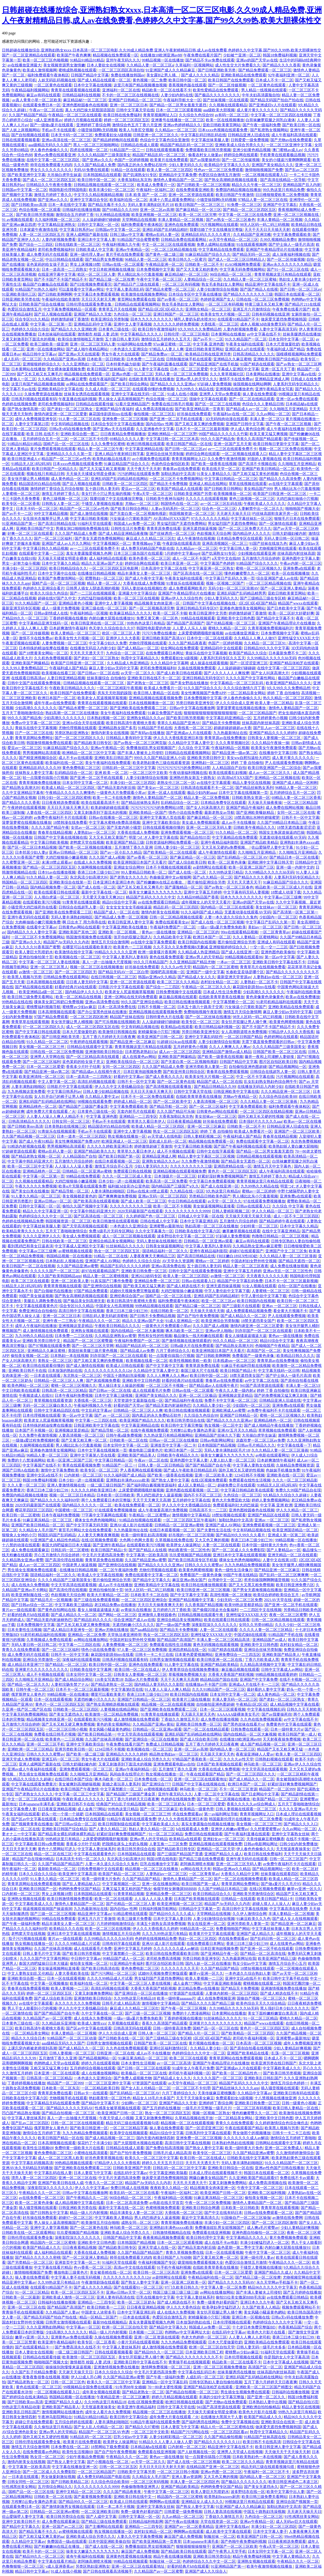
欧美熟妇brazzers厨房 (222, 2497)
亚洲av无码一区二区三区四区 (162, 1196)
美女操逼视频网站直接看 (214, 1206)
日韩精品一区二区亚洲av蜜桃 (86, 1171)
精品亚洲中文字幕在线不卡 (268, 284)
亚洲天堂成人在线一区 (157, 2247)
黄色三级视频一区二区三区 (65, 499)
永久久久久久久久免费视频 (77, 2003)
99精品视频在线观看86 (244, 957)
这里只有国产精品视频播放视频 (140, 85)
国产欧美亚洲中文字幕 (26, 175)
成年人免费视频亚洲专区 (36, 419)
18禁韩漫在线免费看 (70, 822)
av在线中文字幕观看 (285, 484)
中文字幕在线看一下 (294, 1445)
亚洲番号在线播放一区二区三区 (177, 120)
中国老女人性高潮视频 (114, 1306)
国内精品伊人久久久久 (252, 533)
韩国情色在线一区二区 (180, 504)
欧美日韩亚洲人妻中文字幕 (130, 922)
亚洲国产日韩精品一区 (239, 1415)
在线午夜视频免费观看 (149, 1430)
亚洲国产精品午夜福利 (114, 409)
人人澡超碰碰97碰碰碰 (101, 220)
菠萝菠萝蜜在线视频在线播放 (241, 708)
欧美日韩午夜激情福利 (157, 329)
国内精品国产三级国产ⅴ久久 (175, 1186)
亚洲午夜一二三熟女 (60, 1321)
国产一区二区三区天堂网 (93, 1346)
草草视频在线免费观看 (277, 1430)
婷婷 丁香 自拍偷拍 (283, 693)
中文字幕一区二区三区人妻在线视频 (50, 962)
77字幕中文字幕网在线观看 (104, 1515)
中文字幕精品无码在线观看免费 (53, 2103)
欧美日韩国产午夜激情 (235, 195)
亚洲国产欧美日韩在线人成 (60, 2183)
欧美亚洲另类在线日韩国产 (274, 2063)
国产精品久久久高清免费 (280, 479)
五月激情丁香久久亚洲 (133, 847)
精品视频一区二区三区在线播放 (152, 1869)
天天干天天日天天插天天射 (267, 230)
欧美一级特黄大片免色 (101, 1879)
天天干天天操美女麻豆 (195, 2098)
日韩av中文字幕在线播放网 (192, 708)
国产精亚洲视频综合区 (38, 758)
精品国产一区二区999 (277, 1789)
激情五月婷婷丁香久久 (53, 195)
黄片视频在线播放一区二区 (211, 2043)
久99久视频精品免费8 (278, 240)
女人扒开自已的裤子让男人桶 (58, 1097)
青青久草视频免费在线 (185, 2252)
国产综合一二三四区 (36, 244)
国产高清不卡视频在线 (257, 464)
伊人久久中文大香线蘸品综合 (119, 1087)
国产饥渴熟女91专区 (140, 175)
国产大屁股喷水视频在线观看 (138, 2143)
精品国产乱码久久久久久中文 (150, 897)
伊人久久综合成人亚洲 (234, 703)
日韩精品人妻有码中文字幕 (129, 738)
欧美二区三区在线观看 (30, 1281)
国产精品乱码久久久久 (93, 1620)
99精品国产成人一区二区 (124, 1958)
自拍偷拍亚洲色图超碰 (248, 1067)
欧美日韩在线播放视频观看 (187, 1002)
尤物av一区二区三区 (142, 504)
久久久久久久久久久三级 (191, 1166)
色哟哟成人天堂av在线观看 (56, 2063)
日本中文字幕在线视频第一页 (243, 793)
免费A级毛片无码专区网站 (111, 1231)
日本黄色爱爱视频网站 (194, 1655)
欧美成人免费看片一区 (156, 185)
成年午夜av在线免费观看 (55, 703)
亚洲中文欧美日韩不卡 (21, 2522)
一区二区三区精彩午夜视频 (119, 688)
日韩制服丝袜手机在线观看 (189, 359)
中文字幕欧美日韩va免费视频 (39, 1844)
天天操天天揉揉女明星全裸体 (90, 474)
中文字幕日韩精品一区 (114, 1460)
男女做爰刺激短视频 (58, 2477)
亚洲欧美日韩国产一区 (38, 1889)
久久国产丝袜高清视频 (104, 1739)
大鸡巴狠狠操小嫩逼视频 (66, 857)
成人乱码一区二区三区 (23, 359)
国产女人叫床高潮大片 (270, 673)
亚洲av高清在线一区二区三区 (66, 140)
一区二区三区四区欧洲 (89, 1017)
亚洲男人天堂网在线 (47, 1057)
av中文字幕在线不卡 (264, 334)
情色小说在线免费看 (185, 813)
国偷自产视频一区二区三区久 (261, 1998)
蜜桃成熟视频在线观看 (77, 70)
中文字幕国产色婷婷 (217, 563)
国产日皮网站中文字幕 (260, 1794)
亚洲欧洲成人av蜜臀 (229, 1410)
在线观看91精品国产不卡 (238, 319)
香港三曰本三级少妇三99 (98, 872)
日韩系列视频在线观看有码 (34, 399)
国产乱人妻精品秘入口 (81, 1884)
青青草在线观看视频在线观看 (75, 90)
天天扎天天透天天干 (87, 653)
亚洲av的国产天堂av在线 (256, 60)
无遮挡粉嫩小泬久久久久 (133, 1625)
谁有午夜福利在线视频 (85, 2556)
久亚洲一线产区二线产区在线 (26, 1709)
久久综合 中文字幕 (194, 748)
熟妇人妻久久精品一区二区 (151, 1829)
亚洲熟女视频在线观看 (90, 1331)
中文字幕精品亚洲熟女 (57, 225)
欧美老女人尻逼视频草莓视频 (102, 698)
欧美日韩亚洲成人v (23, 459)
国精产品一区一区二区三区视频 (58, 583)
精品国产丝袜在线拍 (127, 1017)
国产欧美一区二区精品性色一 (236, 2073)
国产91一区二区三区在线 (288, 269)
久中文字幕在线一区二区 (102, 2013)
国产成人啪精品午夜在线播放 (268, 1425)
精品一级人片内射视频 (89, 2213)
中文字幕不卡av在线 (19, 389)
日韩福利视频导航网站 (158, 1909)
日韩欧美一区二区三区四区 (125, 484)
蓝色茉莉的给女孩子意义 (47, 264)
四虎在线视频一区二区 (89, 150)
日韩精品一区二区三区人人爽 (59, 1381)
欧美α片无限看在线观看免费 (82, 1186)
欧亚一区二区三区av (218, 1301)
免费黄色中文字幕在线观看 (289, 1724)
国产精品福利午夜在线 (184, 1400)
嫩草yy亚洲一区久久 (304, 1889)
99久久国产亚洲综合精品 (142, 1002)
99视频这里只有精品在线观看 (249, 2502)
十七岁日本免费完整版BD (254, 2327)
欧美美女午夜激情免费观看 (274, 748)
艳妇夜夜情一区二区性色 (189, 1550)
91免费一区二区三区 (244, 205)
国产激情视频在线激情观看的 (186, 1341)
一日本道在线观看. (46, 1376)
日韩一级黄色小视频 (299, 2103)
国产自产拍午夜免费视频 (198, 1316)
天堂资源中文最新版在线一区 (138, 1400)
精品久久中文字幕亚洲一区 (45, 1211)
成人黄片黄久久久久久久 (257, 110)
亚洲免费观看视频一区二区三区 (187, 832)
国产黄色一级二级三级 (164, 254)
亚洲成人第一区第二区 (287, 1535)
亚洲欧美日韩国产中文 (35, 528)
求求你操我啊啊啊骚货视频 (266, 1580)
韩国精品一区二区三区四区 (25, 882)
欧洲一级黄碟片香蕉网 (157, 952)
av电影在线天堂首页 (166, 2203)
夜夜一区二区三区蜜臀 (288, 1615)
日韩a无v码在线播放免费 (70, 429)
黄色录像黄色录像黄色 (265, 997)
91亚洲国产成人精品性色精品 (55, 1540)
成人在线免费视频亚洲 (216, 1998)
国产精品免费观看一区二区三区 (264, 70)
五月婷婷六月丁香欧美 (172, 1610)
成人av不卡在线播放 (238, 822)
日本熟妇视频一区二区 (106, 718)
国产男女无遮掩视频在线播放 (257, 1590)
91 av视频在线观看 (17, 220)
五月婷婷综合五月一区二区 (45, 439)
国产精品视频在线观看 (34, 987)
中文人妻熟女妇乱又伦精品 (30, 1973)
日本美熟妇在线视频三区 (65, 1126)
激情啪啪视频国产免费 (264, 170)
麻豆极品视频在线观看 (178, 997)
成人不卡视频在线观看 (176, 1151)
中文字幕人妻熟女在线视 (253, 1465)
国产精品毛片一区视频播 (51, 1600)
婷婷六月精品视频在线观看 (174, 2397)
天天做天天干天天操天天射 (287, 2452)
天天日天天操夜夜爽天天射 (160, 1605)
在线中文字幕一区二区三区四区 (53, 160)
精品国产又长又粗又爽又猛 (280, 1749)
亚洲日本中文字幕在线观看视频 (239, 1555)
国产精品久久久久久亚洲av (172, 384)
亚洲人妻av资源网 (187, 2477)
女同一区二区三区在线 (296, 813)
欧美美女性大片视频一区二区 (225, 314)
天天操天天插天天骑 (207, 1311)
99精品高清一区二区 (197, 1929)
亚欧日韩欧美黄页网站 (222, 125)
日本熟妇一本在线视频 (69, 1356)
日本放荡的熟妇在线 (65, 1371)
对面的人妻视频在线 (264, 459)
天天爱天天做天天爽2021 (103, 897)
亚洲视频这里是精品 (75, 1326)
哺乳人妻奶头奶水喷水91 (195, 319)
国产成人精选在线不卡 (186, 1286)
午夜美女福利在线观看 (245, 344)
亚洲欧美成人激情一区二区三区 (68, 2297)
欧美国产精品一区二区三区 (275, 1799)
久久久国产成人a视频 (107, 857)
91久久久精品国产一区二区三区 (291, 2163)
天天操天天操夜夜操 (265, 803)
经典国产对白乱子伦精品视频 (121, 1804)
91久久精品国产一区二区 (246, 339)
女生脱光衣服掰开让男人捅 (45, 519)
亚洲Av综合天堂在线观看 (83, 723)
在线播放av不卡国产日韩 (206, 1684)
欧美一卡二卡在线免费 (112, 798)
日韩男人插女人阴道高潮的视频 (92, 588)
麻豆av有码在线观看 (43, 95)
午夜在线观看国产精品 (205, 1774)
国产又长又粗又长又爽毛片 (39, 374)
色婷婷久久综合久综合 (30, 329)
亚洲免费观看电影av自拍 (174, 1764)
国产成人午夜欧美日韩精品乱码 (190, 1470)
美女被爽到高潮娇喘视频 (79, 1784)
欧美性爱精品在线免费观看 (216, 90)
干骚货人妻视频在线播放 (102, 504)
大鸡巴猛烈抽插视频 (94, 598)
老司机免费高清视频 (163, 1958)
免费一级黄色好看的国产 (217, 2302)
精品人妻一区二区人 (104, 583)
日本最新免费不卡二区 (287, 653)
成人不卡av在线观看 (75, 758)
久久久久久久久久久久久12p (108, 1371)
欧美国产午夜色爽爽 (74, 55)
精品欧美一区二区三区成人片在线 (283, 887)
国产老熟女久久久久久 (129, 877)
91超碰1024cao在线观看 (176, 1042)
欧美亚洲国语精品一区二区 (295, 1530)
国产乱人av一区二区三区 (274, 728)
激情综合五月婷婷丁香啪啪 (293, 2138)
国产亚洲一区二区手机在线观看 (176, 419)
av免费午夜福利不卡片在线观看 (60, 817)
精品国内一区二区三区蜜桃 (215, 967)
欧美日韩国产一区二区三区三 (200, 205)
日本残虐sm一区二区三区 (234, 1361)
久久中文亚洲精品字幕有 (23, 793)
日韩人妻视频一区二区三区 (72, 2053)
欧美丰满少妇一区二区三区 (111, 190)
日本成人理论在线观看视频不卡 (215, 2173)
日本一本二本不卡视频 (115, 2507)
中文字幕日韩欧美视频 (89, 519)
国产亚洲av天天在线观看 (79, 354)
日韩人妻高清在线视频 (223, 2512)
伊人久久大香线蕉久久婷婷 (155, 1929)
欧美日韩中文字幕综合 (129, 2417)
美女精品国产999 (258, 489)
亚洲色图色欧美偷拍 (278, 952)
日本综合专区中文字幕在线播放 (195, 294)
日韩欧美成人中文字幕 (95, 249)
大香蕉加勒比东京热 (134, 180)
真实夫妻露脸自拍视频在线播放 (207, 1824)
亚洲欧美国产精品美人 (136, 1455)
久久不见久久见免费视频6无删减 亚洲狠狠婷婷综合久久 (200, 947)
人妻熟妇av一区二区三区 (94, 832)
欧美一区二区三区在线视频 (136, 598)
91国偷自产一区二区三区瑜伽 (246, 2218)
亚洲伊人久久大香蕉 (123, 638)
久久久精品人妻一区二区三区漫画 (269, 1101)
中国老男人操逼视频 (79, 1565)
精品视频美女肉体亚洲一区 (157, 603)
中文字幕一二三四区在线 (96, 1420)
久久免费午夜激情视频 (226, 459)
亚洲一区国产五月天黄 (233, 444)
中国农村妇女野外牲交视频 (253, 1261)
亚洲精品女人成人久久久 (202, 2502)
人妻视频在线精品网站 (119, 1709)
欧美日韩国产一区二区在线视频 (28, 1266)
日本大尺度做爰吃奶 (283, 344)
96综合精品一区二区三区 (231, 274)
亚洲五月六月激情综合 (252, 309)
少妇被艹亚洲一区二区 (242, 55)
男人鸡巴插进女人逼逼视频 (159, 1495)
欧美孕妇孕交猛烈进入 (221, 2307)
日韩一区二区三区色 (68, 2382)
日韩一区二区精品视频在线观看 (176, 917)
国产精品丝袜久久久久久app (235, 2088)
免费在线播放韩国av (128, 75)
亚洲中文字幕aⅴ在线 (299, 374)
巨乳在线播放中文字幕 (159, 1864)
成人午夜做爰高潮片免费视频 (162, 1510)
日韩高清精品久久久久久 (254, 354)
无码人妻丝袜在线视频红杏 (144, 588)
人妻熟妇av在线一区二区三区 (277, 977)
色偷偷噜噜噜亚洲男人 (140, 2487)
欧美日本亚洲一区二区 (180, 563)
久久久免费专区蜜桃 (108, 444)
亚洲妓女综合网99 (129, 867)
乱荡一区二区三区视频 (290, 2053)
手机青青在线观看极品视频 (282, 155)
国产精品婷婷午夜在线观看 (282, 1221)
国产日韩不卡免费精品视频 (152, 1316)
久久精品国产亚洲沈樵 (252, 235)
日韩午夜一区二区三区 (35, 1689)
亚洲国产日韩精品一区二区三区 (135, 100)
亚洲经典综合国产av (127, 1296)
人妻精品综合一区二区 (203, 279)
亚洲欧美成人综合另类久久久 (239, 145)
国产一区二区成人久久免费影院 (238, 1550)
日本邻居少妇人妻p (31, 852)
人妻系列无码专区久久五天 (222, 658)
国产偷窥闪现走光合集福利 (215, 1610)
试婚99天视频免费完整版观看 (134, 1291)
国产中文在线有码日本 (223, 2213)
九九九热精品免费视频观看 (247, 1565)
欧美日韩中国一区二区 (187, 80)
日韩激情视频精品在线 (171, 2233)
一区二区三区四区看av (229, 2432)
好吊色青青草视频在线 (104, 2158)
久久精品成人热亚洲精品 (128, 663)
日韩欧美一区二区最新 (21, 2297)
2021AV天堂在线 (278, 1600)
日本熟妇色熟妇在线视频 (233, 2143)
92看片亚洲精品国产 (132, 404)
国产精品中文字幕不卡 (275, 618)
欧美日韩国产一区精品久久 (54, 469)
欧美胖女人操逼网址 (183, 1545)
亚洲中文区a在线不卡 (44, 1475)
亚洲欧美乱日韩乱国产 (113, 758)
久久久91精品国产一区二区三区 (218, 1689)
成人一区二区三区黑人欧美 (60, 2158)
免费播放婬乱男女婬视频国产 (151, 748)
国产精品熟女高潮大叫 (21, 788)
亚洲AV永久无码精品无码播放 (27, 2168)
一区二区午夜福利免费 (118, 1570)
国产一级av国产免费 (173, 1625)
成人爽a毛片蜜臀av (263, 2228)
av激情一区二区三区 (36, 972)
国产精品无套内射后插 (116, 788)
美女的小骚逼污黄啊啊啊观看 (286, 160)
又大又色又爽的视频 (212, 1540)
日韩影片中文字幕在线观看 (121, 987)
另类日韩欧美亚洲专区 (195, 703)
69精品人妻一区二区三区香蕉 (296, 798)
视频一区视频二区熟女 (211, 2113)
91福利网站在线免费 (134, 344)
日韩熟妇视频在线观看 (274, 1759)
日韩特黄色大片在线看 (165, 1017)
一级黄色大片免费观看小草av (121, 793)
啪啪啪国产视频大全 (302, 509)
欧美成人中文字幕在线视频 (100, 1575)
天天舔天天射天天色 (198, 1714)
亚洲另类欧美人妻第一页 (206, 1067)
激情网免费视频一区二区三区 (166, 2367)
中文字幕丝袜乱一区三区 (251, 519)
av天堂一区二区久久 (138, 673)
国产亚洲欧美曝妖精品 (255, 813)
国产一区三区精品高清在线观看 (93, 1057)
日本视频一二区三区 (146, 2332)
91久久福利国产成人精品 (202, 912)
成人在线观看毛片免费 (151, 1390)
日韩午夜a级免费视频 (124, 1435)
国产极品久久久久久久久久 (217, 95)
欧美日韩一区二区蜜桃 (21, 1515)
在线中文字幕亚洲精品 (281, 1231)
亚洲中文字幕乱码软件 (204, 1037)
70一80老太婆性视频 (165, 2387)
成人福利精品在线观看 (108, 558)
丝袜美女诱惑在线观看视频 (87, 394)
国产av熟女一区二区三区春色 (230, 220)
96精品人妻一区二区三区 (146, 259)
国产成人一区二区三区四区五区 (49, 180)
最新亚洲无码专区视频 (21, 608)
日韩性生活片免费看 (128, 528)
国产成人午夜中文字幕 (144, 578)
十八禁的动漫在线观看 (21, 1545)
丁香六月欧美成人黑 (262, 1660)
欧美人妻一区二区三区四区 (169, 170)
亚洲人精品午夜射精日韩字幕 (119, 454)
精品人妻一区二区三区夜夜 (245, 1266)
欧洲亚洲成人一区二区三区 (124, 1141)
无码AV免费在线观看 (91, 170)
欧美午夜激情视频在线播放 (270, 2566)
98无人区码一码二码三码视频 (264, 225)
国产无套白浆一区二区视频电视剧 (138, 514)
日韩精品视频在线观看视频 (259, 1156)
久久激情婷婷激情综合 (295, 2153)
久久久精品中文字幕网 (169, 663)
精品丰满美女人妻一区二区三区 (144, 573)
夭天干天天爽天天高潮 (152, 1500)
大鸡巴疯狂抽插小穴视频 (297, 499)
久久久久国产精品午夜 (50, 827)
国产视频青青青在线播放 (32, 1824)
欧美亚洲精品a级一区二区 (41, 992)
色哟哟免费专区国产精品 (79, 1889)
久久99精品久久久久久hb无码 (271, 658)
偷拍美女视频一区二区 (30, 1356)
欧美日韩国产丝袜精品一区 (110, 369)
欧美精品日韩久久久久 (295, 1356)
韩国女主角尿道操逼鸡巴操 (282, 832)
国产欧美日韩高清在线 (100, 1968)
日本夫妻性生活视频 (24, 1630)
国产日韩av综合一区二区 (32, 1605)
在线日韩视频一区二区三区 (113, 977)
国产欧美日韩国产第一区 (119, 1156)
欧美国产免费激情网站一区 (60, 578)
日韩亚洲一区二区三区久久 (156, 135)
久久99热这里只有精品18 (134, 1998)
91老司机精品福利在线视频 (43, 1635)
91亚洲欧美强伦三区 (19, 294)
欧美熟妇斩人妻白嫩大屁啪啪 (293, 1146)
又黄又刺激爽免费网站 (94, 1993)
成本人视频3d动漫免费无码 (263, 324)
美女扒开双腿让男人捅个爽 (244, 1022)
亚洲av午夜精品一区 (132, 249)
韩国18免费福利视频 (280, 55)
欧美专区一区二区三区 (200, 1022)
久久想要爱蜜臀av (265, 1829)
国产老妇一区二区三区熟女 (70, 409)
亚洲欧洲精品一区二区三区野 (172, 434)
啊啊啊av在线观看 (164, 2502)
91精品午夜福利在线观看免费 (131, 1819)
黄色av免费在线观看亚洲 (55, 155)
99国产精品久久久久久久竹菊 (223, 434)
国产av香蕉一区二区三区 (178, 299)
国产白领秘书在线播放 (53, 1291)
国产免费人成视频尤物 (133, 2078)
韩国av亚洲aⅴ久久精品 (157, 977)
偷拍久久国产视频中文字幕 (85, 1206)
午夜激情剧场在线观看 (100, 2282)
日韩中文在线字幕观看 (215, 1151)
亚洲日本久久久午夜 (257, 2302)
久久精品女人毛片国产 (38, 1530)
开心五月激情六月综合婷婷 (57, 1555)
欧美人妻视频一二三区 (204, 1978)
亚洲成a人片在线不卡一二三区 (254, 1684)
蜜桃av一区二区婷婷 (259, 1191)
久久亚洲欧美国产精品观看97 (253, 2178)
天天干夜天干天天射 (144, 469)
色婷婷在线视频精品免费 (23, 1221)
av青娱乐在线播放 (136, 1610)
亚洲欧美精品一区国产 (148, 813)
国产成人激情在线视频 (89, 514)
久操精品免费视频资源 (295, 1465)
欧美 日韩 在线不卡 (42, 434)
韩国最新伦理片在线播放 (230, 1819)
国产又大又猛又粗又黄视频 (102, 469)
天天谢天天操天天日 (233, 514)
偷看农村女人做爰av (205, 155)
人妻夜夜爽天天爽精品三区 (152, 1256)
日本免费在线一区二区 (153, 1779)
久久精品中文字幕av (254, 2093)
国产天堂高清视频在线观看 (85, 1226)
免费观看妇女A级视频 (113, 135)
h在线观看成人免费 (192, 1829)
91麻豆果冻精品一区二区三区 (48, 1520)
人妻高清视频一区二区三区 (215, 1101)
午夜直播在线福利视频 (77, 399)
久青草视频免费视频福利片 (270, 628)
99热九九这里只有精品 (297, 2412)
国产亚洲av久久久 (97, 160)
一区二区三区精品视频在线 (174, 249)
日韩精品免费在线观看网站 (184, 240)
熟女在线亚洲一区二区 (206, 1924)
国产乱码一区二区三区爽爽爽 (284, 1575)
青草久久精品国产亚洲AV (178, 723)
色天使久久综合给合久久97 (111, 628)
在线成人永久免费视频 (93, 862)
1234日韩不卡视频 (249, 1475)
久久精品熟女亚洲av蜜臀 (22, 1560)
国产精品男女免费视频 (104, 259)
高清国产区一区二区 (264, 1351)
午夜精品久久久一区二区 (99, 1321)
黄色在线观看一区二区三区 (39, 2387)
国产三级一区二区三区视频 (53, 1914)
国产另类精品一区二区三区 (30, 2262)
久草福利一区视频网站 (194, 65)
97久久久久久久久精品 (210, 519)
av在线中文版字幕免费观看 (153, 942)
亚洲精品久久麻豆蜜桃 (232, 359)
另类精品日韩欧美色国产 (210, 1196)
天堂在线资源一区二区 (219, 2522)
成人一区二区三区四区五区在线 (92, 1027)
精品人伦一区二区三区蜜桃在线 (227, 2427)
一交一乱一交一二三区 (269, 947)
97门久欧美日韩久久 (182, 2287)
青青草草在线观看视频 (30, 1022)
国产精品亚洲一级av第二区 (234, 753)
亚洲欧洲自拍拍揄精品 (261, 2407)
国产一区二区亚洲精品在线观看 (28, 55)
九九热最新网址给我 (239, 1958)
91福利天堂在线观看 (94, 524)
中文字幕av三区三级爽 (283, 897)
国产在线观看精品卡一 (34, 2347)
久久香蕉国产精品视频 (204, 1605)
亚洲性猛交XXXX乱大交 (298, 638)
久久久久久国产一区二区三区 (55, 1271)
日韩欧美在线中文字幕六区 (197, 1231)
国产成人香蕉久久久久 (164, 1077)
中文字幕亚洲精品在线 (144, 449)
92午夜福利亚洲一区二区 (289, 75)
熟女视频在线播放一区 (127, 1136)
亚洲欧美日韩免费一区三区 (144, 1271)
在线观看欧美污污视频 (42, 902)
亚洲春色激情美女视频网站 (242, 608)
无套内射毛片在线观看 (136, 1111)
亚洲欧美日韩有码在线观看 (296, 2093)
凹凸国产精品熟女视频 (21, 2113)
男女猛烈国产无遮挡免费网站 (181, 524)
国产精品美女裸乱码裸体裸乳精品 (66, 1834)
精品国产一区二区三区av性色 (66, 459)
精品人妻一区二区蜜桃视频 (106, 1276)
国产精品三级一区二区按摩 (111, 279)
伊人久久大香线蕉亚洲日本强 (178, 738)
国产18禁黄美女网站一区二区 (43, 653)
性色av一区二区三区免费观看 (218, 170)
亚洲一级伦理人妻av (87, 254)
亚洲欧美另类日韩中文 (206, 758)
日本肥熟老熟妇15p (141, 1052)
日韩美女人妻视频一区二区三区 (275, 738)
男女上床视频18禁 (85, 264)
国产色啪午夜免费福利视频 (243, 2541)
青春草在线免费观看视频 (227, 1072)
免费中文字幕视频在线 (240, 2422)
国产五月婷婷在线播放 (161, 2108)
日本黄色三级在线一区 (117, 329)
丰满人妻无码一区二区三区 (234, 1699)
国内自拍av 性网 (159, 424)
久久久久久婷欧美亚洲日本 (110, 1146)
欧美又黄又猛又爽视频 (269, 434)
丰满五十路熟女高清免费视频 (161, 1924)
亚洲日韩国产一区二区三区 (176, 314)
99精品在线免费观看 (83, 1176)
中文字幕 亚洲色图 (208, 344)
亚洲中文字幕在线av (232, 2527)
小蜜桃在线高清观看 (91, 2153)
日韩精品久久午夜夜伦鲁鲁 (49, 185)
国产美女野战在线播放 (189, 683)
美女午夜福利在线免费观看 (123, 713)
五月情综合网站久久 (55, 2487)
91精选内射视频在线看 (26, 1146)
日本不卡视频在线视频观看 (168, 867)
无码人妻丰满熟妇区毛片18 (150, 205)
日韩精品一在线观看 (238, 1899)
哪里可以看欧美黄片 (108, 1694)
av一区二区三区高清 (174, 2063)
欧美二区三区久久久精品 (178, 982)
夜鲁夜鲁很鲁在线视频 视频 (45, 2377)
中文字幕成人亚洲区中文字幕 (234, 369)
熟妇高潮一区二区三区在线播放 (72, 713)
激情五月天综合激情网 (110, 942)
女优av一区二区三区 (88, 827)
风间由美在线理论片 (127, 1774)
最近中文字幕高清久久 (200, 2218)
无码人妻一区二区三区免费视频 (181, 374)
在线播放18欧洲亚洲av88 (161, 55)
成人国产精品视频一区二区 (263, 1744)
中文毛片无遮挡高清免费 (103, 1555)
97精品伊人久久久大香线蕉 (291, 1032)
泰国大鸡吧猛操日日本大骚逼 (66, 1545)
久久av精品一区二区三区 (182, 2517)
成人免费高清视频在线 (154, 409)
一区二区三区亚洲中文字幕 (289, 145)
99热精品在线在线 (17, 1002)
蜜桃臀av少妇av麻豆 (79, 1007)
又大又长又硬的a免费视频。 (225, 847)
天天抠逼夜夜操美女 (293, 1849)
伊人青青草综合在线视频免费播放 (191, 1670)
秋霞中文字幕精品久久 (140, 658)
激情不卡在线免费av (236, 379)
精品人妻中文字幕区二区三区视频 (206, 1156)
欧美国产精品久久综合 (248, 653)
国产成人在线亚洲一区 (240, 952)
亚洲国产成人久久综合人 (206, 2571)
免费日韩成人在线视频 (129, 2188)
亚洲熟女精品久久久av (145, 718)
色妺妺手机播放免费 (283, 1470)
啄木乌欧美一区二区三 (185, 1331)
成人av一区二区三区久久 (269, 773)
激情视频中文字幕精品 (191, 1515)
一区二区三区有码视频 (181, 284)
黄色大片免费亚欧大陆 (231, 1500)
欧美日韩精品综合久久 (68, 568)
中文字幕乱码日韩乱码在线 (203, 135)
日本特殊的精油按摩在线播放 (43, 648)
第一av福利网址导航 (221, 1814)
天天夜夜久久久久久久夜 (267, 1276)
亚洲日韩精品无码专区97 (197, 608)
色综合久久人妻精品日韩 (263, 404)
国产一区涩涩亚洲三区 (249, 663)
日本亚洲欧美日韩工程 (204, 2352)
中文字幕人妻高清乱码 (125, 289)
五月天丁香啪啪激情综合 (23, 713)
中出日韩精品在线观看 (64, 259)
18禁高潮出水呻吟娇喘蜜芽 (257, 817)
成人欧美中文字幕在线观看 (228, 2531)
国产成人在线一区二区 (187, 872)
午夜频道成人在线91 (36, 1395)
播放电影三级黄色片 (146, 1450)
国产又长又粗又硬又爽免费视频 (84, 1625)
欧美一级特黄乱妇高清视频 (144, 1535)
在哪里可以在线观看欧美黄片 (87, 947)
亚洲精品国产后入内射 (302, 185)
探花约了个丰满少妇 (94, 2143)
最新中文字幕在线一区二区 (104, 892)
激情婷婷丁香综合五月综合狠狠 (56, 489)
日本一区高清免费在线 (117, 1007)
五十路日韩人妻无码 (122, 339)
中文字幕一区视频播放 (49, 1983)
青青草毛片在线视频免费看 (263, 967)
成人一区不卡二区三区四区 (296, 1216)
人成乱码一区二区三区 (205, 2377)
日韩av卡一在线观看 (91, 2093)
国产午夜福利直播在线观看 (164, 364)
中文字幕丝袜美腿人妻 (210, 140)
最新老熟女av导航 (219, 813)
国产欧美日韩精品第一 (96, 1734)
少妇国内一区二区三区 (278, 917)
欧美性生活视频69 (38, 2148)
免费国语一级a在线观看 (67, 2541)
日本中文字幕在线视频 (93, 85)
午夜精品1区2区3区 (252, 1704)
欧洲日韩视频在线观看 (146, 444)
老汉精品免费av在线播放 (115, 1605)
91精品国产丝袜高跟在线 (265, 2437)
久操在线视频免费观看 (197, 668)
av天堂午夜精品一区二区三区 (233, 240)
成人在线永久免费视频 (30, 1585)
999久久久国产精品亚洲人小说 (159, 758)
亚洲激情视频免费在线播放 (283, 1988)
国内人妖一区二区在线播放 (208, 1963)
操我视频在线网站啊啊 (252, 384)
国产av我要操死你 (205, 160)
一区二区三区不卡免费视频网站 (176, 479)
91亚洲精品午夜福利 (127, 1963)
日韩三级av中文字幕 (127, 235)
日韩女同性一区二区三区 (28, 2482)
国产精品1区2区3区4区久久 (161, 309)
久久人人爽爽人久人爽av (230, 1047)
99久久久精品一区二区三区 (235, 1341)
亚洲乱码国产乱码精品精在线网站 (119, 479)
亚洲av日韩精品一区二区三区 (73, 852)
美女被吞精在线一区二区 (111, 2272)
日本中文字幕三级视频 (114, 1395)
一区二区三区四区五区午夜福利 (190, 1520)
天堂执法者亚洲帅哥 (124, 1635)
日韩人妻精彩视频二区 (202, 1136)
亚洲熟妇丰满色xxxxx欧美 (128, 1480)
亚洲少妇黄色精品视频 (252, 150)
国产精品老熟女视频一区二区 (36, 1156)
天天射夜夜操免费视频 (282, 1739)
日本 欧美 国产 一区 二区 (146, 195)
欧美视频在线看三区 (59, 673)
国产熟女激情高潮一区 (26, 409)
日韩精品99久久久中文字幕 (266, 648)
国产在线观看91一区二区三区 (138, 2287)
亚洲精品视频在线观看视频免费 (155, 698)
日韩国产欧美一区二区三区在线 (279, 1052)
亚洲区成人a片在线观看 (245, 349)
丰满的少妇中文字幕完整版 (222, 2397)
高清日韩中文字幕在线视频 (81, 1311)
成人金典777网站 (91, 1809)
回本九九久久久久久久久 (151, 319)
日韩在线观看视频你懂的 (163, 827)
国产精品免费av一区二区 (162, 354)
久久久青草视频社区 (227, 374)
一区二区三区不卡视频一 (166, 1385)
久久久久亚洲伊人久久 (42, 1236)
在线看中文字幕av (41, 927)
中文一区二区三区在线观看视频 (168, 244)
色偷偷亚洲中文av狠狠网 (170, 877)
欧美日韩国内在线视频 (197, 942)
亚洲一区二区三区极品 (198, 1395)
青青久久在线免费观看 (21, 1650)
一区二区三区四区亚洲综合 (144, 1600)
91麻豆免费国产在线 (165, 713)
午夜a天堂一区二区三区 (152, 494)
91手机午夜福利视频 (174, 2267)
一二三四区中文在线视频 (260, 1610)
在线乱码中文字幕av (131, 2173)
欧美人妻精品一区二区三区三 (75, 633)
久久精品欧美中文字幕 (172, 937)
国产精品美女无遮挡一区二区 (245, 1161)
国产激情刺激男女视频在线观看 (68, 2507)
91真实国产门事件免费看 (112, 1281)
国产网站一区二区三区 (117, 1615)
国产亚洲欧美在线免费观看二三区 (139, 708)
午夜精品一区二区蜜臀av (149, 1515)
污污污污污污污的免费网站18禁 (183, 768)
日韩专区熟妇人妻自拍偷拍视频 (215, 2382)
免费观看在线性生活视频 (250, 1480)
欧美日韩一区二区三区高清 (156, 2272)
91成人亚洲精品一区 (182, 1321)
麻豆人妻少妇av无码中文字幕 (113, 668)
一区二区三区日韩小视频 (66, 1729)
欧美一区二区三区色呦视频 (45, 60)
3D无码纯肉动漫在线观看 (226, 419)
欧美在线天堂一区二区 (221, 469)
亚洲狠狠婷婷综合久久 (42, 364)
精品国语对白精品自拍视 (40, 484)
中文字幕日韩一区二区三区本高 (172, 439)
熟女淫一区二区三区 (47, 2457)
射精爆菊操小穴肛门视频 (159, 1032)
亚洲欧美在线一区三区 (286, 1475)
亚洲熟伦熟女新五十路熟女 (192, 778)
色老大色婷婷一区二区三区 (204, 2337)
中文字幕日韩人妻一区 (238, 548)
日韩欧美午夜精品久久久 (254, 827)
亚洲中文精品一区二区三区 (78, 2492)
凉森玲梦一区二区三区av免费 (260, 1440)
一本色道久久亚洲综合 (129, 349)
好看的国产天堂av (129, 1405)
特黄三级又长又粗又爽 (264, 304)
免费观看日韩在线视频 (132, 1171)
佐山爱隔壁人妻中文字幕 (272, 847)
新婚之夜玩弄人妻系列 (121, 1784)
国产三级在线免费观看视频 (96, 1600)
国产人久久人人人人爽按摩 (226, 673)
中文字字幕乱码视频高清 (32, 2163)
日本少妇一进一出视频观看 (121, 1181)
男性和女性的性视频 (155, 1336)
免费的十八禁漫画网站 (26, 1460)
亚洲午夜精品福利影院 (219, 842)
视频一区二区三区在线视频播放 (96, 967)
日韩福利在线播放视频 (81, 210)
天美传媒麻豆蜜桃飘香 (265, 1839)
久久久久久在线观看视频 (206, 499)
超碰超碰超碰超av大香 (232, 728)
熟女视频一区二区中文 (223, 1425)
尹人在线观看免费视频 (284, 763)
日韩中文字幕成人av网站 (282, 1670)
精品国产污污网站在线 (190, 2432)
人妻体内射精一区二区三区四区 (231, 1993)
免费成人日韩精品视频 (165, 1744)
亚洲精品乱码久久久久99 (40, 768)
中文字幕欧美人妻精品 (114, 2218)
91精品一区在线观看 (128, 170)
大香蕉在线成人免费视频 (144, 583)
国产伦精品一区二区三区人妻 (130, 1904)
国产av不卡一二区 (208, 339)
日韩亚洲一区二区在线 (115, 2053)
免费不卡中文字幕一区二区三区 (230, 1400)
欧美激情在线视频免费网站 (144, 294)
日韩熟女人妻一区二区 (61, 504)
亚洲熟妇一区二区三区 (210, 763)
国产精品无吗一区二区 (251, 254)
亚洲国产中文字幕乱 (280, 205)
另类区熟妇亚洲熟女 (72, 733)
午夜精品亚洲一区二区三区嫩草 (123, 2397)
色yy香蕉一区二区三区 (93, 2267)
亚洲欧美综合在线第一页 (70, 882)
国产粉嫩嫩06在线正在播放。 (161, 882)
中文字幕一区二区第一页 (51, 324)
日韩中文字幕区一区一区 (98, 225)
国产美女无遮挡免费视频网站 (99, 538)
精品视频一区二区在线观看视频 (168, 1704)
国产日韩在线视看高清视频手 (107, 2571)
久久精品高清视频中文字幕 (263, 1665)
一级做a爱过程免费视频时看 (35, 1440)
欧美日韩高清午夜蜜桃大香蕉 (131, 723)
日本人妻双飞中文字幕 (93, 2173)
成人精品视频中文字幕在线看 (294, 1704)
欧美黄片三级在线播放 (191, 1699)
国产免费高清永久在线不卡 (77, 2347)
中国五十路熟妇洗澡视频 (124, 1376)
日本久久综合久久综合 (38, 1874)
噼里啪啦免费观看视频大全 (200, 2262)
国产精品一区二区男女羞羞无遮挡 (178, 105)
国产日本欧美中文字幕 (286, 608)
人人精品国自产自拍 (229, 768)
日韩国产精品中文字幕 (90, 75)
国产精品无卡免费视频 (168, 484)
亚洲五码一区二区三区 (61, 1759)
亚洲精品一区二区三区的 (198, 932)
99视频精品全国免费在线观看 (88, 2387)
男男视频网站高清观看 (42, 753)
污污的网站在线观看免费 (138, 474)
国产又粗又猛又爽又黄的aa (41, 2536)
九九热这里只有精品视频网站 (168, 1435)
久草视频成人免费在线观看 (49, 1640)
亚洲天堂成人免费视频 (21, 1759)
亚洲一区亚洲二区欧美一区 (183, 2282)
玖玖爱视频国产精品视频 (190, 1555)
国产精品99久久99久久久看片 (241, 1535)
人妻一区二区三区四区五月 (41, 235)
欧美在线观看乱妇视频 (228, 773)
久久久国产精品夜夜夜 (187, 643)
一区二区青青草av (275, 932)
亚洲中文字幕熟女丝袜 (291, 1834)
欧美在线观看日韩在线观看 (57, 892)
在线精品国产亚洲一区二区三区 (212, 2467)
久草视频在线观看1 (124, 2023)
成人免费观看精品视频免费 (249, 1311)
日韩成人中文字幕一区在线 (201, 1216)
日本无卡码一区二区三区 (72, 135)
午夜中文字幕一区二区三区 (159, 279)
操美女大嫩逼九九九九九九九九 (155, 892)
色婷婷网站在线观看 (281, 1037)
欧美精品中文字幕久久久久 (227, 165)
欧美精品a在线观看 (177, 1027)
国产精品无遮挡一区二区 (299, 1261)
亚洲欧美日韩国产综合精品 (276, 359)
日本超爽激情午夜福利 (68, 628)
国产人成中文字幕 (101, 2517)
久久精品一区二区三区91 (265, 643)
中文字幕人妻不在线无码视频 (76, 2277)
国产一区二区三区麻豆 (159, 1809)
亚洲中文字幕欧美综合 (161, 822)
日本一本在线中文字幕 (67, 205)
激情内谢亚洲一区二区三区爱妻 (60, 414)
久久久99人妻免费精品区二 (25, 668)
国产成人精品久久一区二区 (243, 1316)
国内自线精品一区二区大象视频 (137, 1331)
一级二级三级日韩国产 (106, 1485)
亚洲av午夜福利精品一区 (136, 1769)
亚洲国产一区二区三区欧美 (297, 1131)
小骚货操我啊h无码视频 (97, 130)
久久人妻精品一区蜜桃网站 (255, 937)
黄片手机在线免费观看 (125, 254)
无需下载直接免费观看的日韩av (268, 1042)
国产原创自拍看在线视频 (251, 2048)
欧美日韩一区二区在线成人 (137, 1670)
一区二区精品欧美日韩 (100, 2088)
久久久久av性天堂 (176, 967)
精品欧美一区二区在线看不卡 (166, 90)
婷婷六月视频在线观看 (83, 120)
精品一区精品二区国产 (98, 2317)
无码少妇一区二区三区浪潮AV (233, 588)
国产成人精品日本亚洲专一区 (68, 1630)
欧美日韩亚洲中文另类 (208, 613)
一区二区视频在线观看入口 (264, 175)
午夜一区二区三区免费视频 (208, 2203)
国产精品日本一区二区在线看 (294, 857)
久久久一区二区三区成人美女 (127, 1176)
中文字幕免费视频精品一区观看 (69, 309)
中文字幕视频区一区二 (112, 543)
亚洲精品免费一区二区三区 (157, 1281)
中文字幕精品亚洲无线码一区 (44, 623)
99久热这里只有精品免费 (284, 190)
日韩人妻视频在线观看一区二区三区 (246, 1809)
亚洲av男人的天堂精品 (204, 957)
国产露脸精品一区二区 (184, 887)
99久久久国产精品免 (217, 439)
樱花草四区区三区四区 (34, 1510)
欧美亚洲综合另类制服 (110, 319)
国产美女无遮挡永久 (66, 1714)
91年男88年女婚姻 (130, 2387)
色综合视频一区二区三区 (166, 399)
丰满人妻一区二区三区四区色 (194, 2482)
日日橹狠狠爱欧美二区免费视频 (282, 195)
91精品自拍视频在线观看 (140, 1520)
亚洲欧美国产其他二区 (77, 932)
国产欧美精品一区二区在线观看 (169, 852)
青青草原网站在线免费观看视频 (34, 1884)
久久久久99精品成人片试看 (77, 1944)
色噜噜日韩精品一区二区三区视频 (281, 1236)
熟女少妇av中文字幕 (250, 1963)
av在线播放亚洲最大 (24, 65)
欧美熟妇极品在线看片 (111, 459)
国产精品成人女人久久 (196, 977)
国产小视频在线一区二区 (108, 2462)
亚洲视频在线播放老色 (234, 389)
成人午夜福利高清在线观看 (294, 135)
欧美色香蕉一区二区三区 (150, 558)
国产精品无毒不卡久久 (107, 205)
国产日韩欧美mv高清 (28, 205)
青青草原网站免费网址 (34, 738)
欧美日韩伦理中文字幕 (205, 2238)
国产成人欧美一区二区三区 (143, 1201)
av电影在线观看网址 (272, 1455)
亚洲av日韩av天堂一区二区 (128, 2292)
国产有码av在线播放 (147, 733)
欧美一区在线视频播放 (225, 120)
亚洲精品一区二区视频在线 (277, 778)
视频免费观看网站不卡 (301, 2307)
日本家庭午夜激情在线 (39, 230)
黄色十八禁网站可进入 (57, 1849)
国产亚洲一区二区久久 (266, 2397)
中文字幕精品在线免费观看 (221, 249)
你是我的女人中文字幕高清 (287, 2357)
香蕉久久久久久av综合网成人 (251, 1804)
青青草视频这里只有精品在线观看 (282, 274)
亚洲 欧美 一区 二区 (111, 773)
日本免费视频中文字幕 (155, 269)
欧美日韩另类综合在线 (186, 1420)
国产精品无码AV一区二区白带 (123, 972)
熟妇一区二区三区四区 (197, 1939)
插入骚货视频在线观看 (280, 2088)
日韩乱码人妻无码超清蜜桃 (105, 1316)
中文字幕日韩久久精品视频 (45, 548)
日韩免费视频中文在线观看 (178, 992)
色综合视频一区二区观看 (40, 210)
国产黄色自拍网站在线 (57, 1610)
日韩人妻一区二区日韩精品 (161, 1465)
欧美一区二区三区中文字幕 (30, 1166)
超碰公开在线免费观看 (34, 2422)
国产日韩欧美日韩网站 (223, 489)
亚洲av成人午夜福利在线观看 (32, 1769)
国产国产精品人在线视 (259, 289)
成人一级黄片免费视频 (61, 608)
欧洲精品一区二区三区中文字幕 (88, 753)
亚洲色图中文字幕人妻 (301, 558)
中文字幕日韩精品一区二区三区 (230, 479)
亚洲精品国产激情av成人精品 (226, 1052)
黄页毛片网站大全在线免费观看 (85, 1530)
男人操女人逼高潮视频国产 (121, 399)
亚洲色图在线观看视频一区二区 (192, 1490)
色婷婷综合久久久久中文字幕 (277, 2322)
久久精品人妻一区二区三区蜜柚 (250, 279)
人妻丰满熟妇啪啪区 (28, 1087)
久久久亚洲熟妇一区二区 (83, 364)
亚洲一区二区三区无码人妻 (92, 344)
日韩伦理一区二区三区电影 (186, 334)
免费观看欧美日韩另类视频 (208, 150)
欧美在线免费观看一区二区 (137, 1505)
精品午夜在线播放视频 (172, 2556)
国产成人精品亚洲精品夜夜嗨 (123, 533)
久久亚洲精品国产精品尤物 (192, 962)
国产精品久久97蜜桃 (142, 2427)
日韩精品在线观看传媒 (95, 404)
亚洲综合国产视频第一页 (297, 2502)
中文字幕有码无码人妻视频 (246, 892)
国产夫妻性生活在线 (214, 1530)
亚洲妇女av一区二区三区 (223, 1839)
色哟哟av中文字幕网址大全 (187, 2332)
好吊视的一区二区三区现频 (191, 1535)
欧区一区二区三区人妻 (96, 274)
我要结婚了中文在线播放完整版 (216, 230)
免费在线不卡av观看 (297, 2178)
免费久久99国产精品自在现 (298, 1490)
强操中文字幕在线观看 (208, 399)
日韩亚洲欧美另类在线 (21, 299)
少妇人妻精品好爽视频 (292, 2048)
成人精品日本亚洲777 (25, 1665)
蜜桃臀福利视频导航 (43, 1007)
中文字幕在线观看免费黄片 (34, 1784)
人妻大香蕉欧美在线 (72, 1973)
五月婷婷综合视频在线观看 (92, 2068)
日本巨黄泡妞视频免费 (142, 1072)
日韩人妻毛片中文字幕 (42, 1954)
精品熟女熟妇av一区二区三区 (173, 1754)
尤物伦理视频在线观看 (148, 643)
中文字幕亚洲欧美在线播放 (125, 927)
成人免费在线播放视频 (289, 1266)
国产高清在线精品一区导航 (283, 180)
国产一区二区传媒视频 (227, 85)
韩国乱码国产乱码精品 (57, 1535)
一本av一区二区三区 (234, 962)
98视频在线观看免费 (94, 1101)
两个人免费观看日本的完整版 (106, 1500)
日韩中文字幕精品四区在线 (57, 1410)
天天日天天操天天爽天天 (68, 808)
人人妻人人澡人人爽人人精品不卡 (55, 1116)
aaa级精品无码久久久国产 (49, 145)
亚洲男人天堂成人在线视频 (240, 2452)
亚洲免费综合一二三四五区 (237, 1655)
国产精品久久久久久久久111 (217, 2442)
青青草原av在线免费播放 (225, 738)
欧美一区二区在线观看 (114, 1899)
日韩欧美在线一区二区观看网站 (28, 2233)
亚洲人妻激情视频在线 (66, 1485)
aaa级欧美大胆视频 (219, 110)
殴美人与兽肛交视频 (136, 130)
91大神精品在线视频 (112, 215)
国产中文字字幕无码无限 (87, 1525)
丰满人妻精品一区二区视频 (181, 220)
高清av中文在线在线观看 (134, 2267)
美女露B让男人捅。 (162, 75)
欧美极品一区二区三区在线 (144, 2073)
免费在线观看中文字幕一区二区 (262, 1141)
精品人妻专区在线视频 (251, 783)
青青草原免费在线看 (164, 528)
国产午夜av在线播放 (182, 2522)
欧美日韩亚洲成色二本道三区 (293, 2482)
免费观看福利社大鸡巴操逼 (235, 1505)
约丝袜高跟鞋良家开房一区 (275, 514)
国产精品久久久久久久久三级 (248, 294)
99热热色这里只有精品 (146, 623)
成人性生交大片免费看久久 (238, 65)
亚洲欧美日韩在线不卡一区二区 (154, 678)
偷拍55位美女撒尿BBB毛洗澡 (240, 2297)
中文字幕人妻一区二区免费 (223, 2287)
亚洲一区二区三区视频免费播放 (219, 2367)
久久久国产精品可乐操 (176, 1111)
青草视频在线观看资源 (53, 1400)
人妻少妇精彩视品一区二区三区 (175, 2437)
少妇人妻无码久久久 (185, 165)
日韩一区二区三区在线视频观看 (77, 2123)
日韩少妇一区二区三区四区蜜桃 (64, 798)
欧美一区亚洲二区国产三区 (251, 867)
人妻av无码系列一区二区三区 (175, 509)
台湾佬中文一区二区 (225, 1580)
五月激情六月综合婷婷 (261, 558)
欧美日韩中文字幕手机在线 (285, 1978)
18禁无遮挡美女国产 (258, 1321)
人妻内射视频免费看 (59, 240)
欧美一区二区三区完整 (198, 215)
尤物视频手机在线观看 (68, 2098)
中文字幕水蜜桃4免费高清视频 (114, 822)
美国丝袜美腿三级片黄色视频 (93, 1351)
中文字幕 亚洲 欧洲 (276, 1505)
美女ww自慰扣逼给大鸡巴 (248, 758)
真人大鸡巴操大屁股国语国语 (89, 110)
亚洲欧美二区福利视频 (267, 2193)
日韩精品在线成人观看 (139, 145)
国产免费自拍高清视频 (165, 2148)
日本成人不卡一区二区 (274, 80)
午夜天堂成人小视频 (116, 2118)
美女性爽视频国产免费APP (203, 693)
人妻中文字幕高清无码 (278, 329)
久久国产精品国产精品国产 (60, 1864)
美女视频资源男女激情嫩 (64, 65)
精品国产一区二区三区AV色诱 (104, 2432)
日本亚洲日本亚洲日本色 (113, 882)
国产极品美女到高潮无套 (84, 1301)
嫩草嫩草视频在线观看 (241, 1231)
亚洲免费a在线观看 (299, 568)
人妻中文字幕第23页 (32, 424)
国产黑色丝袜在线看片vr (243, 1724)
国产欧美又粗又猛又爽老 (144, 1286)
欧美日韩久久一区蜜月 (187, 259)
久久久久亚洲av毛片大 (298, 1809)
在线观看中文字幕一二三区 (41, 553)
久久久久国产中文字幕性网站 (251, 678)
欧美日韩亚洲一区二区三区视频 (204, 1590)
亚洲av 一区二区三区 (279, 1306)
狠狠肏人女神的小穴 (19, 1535)
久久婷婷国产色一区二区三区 (151, 1216)
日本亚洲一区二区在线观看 (57, 2073)
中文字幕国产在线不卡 (42, 1465)
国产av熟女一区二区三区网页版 (140, 743)
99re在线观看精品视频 (239, 932)
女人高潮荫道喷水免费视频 (244, 1032)
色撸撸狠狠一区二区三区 (23, 2566)
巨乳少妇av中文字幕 (131, 2437)
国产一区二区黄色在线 (176, 1082)
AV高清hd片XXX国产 (171, 519)
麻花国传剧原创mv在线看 (110, 414)
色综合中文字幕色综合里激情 (164, 140)
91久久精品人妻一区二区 (47, 877)
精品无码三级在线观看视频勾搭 (132, 2123)
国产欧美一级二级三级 (85, 1754)
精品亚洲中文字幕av (94, 1914)
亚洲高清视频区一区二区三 (225, 543)
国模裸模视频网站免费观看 (299, 354)
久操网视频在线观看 (94, 867)
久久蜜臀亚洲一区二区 (21, 862)
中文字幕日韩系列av (76, 230)
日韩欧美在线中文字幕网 (91, 1670)
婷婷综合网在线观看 (241, 155)
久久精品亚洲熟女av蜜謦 (115, 1336)
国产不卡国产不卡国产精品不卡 (60, 279)
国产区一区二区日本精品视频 (32, 847)
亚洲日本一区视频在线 (251, 2317)
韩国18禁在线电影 (162, 1859)
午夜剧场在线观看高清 (181, 543)
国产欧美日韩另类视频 (35, 215)
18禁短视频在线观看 (229, 1515)
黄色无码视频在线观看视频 (215, 1645)
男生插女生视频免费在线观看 (32, 1570)
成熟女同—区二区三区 (140, 2223)
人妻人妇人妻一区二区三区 (232, 1460)
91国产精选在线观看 (257, 364)
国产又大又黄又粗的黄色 (197, 269)
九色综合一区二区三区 (133, 314)
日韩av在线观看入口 (253, 1206)
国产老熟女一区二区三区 (148, 683)
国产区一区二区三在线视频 (217, 404)
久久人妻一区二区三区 (26, 1485)
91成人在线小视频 (182, 394)
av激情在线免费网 (287, 2218)
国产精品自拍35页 (195, 837)
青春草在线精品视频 (55, 832)
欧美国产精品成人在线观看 (179, 489)
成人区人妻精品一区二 (197, 1485)
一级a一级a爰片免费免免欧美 (221, 927)
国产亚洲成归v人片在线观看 (272, 105)
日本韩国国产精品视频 (217, 1445)
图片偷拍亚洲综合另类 (206, 882)
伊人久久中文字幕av (92, 2188)
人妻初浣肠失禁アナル (70, 1684)
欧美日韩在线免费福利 (122, 115)
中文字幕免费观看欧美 (292, 235)
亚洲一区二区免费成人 (284, 2148)
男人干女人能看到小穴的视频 (32, 2008)
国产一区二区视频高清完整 (151, 608)
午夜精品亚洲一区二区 (164, 264)
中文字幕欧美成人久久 (161, 1824)
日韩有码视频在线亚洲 (271, 314)
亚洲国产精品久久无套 (93, 314)
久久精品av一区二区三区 (175, 130)
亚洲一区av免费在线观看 (297, 399)
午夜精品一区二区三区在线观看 (74, 115)
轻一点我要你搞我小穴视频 (45, 778)
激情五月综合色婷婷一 (289, 2083)
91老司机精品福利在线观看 (279, 1002)
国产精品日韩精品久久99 (215, 1087)
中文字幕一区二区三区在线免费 (245, 215)
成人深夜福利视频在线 (291, 254)
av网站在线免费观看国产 (87, 384)
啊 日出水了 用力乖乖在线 (84, 922)
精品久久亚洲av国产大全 (102, 563)
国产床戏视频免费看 (103, 1381)
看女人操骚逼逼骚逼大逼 (246, 1336)
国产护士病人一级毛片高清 (291, 244)
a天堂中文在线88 (226, 558)
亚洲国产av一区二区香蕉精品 (189, 2527)
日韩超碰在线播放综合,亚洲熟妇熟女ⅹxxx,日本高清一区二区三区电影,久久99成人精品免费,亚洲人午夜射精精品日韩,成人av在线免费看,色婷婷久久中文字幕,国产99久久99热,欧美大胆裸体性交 (161, 50)
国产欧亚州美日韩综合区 (184, 1072)
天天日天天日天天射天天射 (162, 2467)
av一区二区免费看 (267, 1819)
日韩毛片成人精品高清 (121, 2003)
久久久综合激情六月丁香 (244, 688)
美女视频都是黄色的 (79, 1196)
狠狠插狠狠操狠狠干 (193, 2546)
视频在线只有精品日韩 (45, 474)
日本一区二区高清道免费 (127, 2203)
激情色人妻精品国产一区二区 (178, 180)
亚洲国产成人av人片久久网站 (66, 543)
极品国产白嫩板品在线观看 (45, 284)
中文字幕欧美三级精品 (74, 1605)
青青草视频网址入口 (160, 115)
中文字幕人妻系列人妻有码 (125, 957)
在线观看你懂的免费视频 (153, 389)
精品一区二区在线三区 (53, 1854)
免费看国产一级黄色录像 (253, 1356)
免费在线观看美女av (172, 922)
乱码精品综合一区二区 (74, 773)
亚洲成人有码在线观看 (276, 942)
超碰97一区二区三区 (75, 2218)
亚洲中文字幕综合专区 (89, 200)
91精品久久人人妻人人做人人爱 (165, 2442)
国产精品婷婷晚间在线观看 (115, 140)
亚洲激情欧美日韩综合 (104, 1052)
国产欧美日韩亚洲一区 (89, 2128)
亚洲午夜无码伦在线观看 (28, 917)
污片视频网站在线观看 (219, 225)
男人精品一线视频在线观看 (264, 90)
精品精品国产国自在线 (219, 1679)
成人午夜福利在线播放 (285, 429)
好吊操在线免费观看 (194, 414)
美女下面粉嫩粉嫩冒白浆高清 (273, 2013)
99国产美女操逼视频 (36, 1296)
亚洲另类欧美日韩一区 (74, 1749)
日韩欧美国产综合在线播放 (41, 304)
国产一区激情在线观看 (278, 524)
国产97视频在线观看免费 (49, 1346)
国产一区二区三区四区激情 (274, 2223)
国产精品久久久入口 (301, 1824)
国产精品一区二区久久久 (28, 1684)
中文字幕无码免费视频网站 (242, 269)
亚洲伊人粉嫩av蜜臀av (229, 1829)
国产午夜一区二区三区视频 (289, 424)
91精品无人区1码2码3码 (31, 464)
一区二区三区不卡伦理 (89, 439)
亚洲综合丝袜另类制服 (165, 454)
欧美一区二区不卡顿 (170, 613)
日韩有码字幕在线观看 (121, 1944)
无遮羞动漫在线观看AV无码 (282, 837)
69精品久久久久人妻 (127, 439)
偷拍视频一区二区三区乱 (154, 414)
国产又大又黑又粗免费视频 (251, 1585)
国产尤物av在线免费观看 (291, 140)
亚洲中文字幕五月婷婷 (203, 892)
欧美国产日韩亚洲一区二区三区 (280, 494)
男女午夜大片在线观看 (120, 354)
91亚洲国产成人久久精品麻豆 (171, 70)
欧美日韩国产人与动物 (172, 2257)
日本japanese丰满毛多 (37, 1804)
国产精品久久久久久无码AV (69, 2108)
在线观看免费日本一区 (42, 105)
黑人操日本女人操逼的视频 (121, 1385)
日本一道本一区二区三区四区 (81, 1136)
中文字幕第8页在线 (127, 1689)
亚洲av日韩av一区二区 (52, 1201)
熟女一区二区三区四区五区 (176, 1131)
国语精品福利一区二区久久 (165, 1251)
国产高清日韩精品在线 (57, 524)
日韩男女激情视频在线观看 (172, 1660)
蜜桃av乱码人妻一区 (162, 235)
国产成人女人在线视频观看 (295, 1919)
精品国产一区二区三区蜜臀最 (88, 1341)
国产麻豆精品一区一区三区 (198, 210)
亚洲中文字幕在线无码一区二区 (138, 394)
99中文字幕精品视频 (51, 514)
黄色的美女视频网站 (113, 1724)
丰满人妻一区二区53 (267, 419)
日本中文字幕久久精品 (61, 563)
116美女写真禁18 (109, 1679)
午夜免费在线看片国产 (202, 55)
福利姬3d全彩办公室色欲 (129, 1186)
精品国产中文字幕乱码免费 (240, 1281)
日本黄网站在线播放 (228, 334)
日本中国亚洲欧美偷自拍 (109, 2541)
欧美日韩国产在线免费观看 (231, 80)
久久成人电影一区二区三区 (108, 389)
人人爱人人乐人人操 (189, 628)
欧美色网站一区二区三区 (28, 1385)
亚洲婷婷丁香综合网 (93, 125)
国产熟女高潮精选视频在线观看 (231, 180)
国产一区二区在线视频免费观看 (240, 1879)
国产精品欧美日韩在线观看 (183, 2551)
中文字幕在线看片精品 (53, 2267)
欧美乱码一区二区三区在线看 (134, 2193)
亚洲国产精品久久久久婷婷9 (273, 733)
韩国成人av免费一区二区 (134, 524)
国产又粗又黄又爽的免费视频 (199, 424)
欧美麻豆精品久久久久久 (130, 613)
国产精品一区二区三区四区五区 (249, 210)
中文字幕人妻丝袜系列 (96, 1849)
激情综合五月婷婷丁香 (75, 215)
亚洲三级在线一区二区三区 (104, 608)
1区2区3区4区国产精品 (257, 603)
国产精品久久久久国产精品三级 (207, 2003)
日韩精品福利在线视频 (81, 95)
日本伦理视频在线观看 (42, 1415)
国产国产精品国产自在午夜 (208, 1465)
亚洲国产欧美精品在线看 (248, 2053)
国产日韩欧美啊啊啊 (55, 294)
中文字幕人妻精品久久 (291, 2556)
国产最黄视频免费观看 (93, 2497)
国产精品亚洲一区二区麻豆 (132, 1042)
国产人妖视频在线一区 (196, 2452)
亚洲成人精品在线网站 (208, 484)
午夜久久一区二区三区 (104, 2183)
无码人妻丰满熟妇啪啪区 (72, 917)
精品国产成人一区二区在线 (116, 912)
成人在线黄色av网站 (139, 1057)
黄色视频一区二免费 (150, 80)
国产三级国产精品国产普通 (180, 1854)
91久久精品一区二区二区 (236, 832)
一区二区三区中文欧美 (148, 773)
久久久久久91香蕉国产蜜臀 (37, 947)
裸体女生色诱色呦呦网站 (96, 1520)
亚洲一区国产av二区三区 (62, 2527)
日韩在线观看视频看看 (21, 140)
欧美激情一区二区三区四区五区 (89, 2357)
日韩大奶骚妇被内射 (289, 533)
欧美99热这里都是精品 (243, 1605)
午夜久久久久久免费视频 (36, 1186)
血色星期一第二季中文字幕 (240, 2247)
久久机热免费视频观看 (53, 658)
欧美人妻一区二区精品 (274, 703)
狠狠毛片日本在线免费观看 (297, 519)
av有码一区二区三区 (232, 115)
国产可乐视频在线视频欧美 (117, 1022)
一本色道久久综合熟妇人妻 (248, 1973)
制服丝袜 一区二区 (219, 2536)
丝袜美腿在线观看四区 (280, 1874)
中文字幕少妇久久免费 (108, 643)
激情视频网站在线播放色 (62, 2412)
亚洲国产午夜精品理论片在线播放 (274, 249)
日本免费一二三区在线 (145, 359)
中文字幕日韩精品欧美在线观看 (247, 1490)
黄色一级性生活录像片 (233, 1570)
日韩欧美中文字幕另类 (136, 2472)
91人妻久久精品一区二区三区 (36, 1196)
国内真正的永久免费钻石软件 (142, 165)
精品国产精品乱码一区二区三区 (186, 145)
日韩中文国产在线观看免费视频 (34, 683)
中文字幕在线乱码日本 (197, 2372)
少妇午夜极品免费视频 (85, 2457)
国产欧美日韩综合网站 (129, 384)
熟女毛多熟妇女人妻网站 (222, 284)
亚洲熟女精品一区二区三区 (208, 309)
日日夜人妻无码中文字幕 (87, 982)
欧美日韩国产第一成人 (297, 1734)
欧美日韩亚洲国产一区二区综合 (274, 768)
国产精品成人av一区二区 (246, 409)
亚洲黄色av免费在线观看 (71, 2337)
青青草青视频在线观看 (62, 1286)
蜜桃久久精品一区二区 (227, 628)
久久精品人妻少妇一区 (212, 1405)
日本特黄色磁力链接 (123, 364)
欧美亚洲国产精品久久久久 (288, 683)
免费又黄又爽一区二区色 (157, 618)
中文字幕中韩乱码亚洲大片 (30, 1161)
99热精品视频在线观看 (154, 1306)
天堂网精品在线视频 (139, 220)
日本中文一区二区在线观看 (209, 638)
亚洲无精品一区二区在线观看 (292, 1555)
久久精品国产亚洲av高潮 (64, 359)
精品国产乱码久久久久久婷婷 (125, 1266)
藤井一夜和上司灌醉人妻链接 (270, 1057)
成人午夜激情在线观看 (217, 852)
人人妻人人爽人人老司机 (249, 2337)
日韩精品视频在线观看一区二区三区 (104, 185)
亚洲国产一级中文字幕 (205, 972)
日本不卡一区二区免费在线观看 (147, 1097)
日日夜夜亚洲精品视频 (57, 1809)
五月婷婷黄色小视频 (270, 718)
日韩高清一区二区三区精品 (64, 1390)
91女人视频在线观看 (259, 1286)
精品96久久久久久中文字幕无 (272, 2287)
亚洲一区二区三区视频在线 (296, 215)
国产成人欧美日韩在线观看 (179, 673)
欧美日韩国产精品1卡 (238, 1371)
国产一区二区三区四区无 (75, 972)
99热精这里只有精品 (63, 1839)
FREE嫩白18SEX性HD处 (237, 1256)
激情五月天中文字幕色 (272, 1166)
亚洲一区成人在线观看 (167, 793)
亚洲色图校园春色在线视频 (85, 105)
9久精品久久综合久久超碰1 (286, 1495)
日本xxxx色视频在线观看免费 (223, 130)
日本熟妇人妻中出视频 (267, 2402)
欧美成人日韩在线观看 (125, 1366)
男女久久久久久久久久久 (51, 170)
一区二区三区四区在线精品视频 (266, 1111)
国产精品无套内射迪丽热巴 (168, 1405)
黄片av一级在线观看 (19, 1610)
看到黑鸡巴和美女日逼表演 (30, 1246)
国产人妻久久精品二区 (108, 1829)
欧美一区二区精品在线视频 (79, 997)
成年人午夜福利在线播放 (36, 1326)
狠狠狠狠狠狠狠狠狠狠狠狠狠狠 (210, 713)
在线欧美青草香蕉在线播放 (151, 379)
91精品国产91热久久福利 (36, 289)
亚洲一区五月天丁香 (278, 369)
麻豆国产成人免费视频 (183, 2536)
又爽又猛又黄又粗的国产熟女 (127, 1889)
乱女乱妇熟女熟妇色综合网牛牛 (270, 1082)
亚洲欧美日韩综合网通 (200, 2208)
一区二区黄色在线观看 (53, 85)
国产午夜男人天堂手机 (227, 2551)
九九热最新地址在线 (230, 733)
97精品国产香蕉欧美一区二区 (197, 1759)
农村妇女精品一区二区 (219, 982)
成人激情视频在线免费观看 (46, 1331)
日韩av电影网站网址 (217, 1440)
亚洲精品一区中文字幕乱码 (164, 2382)
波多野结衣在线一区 (248, 2492)
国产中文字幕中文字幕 (165, 1366)
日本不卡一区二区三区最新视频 (202, 429)
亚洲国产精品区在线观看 (268, 1515)
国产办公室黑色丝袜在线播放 (102, 1012)
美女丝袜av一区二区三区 (276, 907)
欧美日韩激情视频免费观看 (70, 1899)
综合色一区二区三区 (219, 509)
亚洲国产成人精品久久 (255, 1934)
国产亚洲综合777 (156, 1784)
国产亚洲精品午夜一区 (219, 1954)
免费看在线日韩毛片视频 (172, 404)
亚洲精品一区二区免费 (87, 1635)
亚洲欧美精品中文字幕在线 (60, 389)
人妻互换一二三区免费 (168, 1844)
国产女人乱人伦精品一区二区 (146, 2088)
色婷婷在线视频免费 (19, 404)
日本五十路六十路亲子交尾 (200, 1007)
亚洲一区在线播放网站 (45, 349)
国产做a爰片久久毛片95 (280, 1884)
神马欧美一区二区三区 (263, 1764)
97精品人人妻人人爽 (166, 349)
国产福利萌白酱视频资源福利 (151, 1485)
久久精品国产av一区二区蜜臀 (47, 2018)
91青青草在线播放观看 (81, 902)
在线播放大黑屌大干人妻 (221, 2417)
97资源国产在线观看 (186, 1993)
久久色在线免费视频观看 (261, 1719)
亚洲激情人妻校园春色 (157, 1615)
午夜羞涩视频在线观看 (21, 643)
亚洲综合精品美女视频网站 (111, 1241)
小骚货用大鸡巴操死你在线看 (32, 907)
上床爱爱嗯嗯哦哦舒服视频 (200, 633)
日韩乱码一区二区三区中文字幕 (128, 768)
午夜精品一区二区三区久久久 (206, 987)
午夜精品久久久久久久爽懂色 (70, 793)
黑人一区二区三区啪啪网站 (96, 145)
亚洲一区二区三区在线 (77, 2178)
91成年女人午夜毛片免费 (193, 2068)
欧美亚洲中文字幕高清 (77, 1874)
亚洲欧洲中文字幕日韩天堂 (270, 862)
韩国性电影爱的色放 (153, 628)
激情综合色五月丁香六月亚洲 (137, 125)
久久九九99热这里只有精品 (164, 1934)
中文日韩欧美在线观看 (21, 1390)
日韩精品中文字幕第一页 (199, 1909)
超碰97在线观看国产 (246, 1251)
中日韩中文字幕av (86, 1958)
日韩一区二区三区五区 (118, 2467)
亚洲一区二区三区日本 (129, 105)
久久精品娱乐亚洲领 (59, 2023)
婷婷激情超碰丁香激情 (70, 319)
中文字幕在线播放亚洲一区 (74, 2467)
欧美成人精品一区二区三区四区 (69, 788)
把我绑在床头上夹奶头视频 (125, 1844)
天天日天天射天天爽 (98, 299)
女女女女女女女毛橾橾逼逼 (129, 907)
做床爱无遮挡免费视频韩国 (283, 319)
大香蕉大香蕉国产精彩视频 (231, 1674)
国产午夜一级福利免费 (262, 125)
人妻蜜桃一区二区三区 (21, 494)
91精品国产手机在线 (155, 728)
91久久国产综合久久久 (203, 688)
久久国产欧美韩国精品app (59, 1276)
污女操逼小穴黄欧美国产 (131, 519)
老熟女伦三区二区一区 (176, 783)
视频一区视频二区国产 (225, 583)
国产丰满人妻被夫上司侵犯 (140, 753)
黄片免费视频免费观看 (288, 2238)
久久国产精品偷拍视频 (223, 2437)
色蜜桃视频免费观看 (163, 2208)
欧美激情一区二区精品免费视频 (112, 1714)
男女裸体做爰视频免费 (66, 369)
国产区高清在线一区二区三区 (198, 573)
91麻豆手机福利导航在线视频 (246, 1366)
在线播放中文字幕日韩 (278, 753)
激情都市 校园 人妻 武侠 (97, 334)
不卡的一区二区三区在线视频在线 (130, 95)
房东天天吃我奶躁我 (114, 693)
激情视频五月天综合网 (121, 1934)
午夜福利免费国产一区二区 (172, 927)
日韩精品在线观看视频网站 (137, 304)
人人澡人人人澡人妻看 (74, 1166)
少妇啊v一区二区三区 (139, 2103)
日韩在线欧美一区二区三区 (77, 244)
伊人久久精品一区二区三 (272, 1211)
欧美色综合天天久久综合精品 (261, 2003)
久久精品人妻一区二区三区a (150, 65)
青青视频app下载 (146, 543)
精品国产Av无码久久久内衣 (66, 942)
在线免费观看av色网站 (41, 2452)
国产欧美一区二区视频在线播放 (85, 847)
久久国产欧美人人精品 (261, 2307)
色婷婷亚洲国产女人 (217, 299)
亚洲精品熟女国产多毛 (117, 728)
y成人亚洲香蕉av (48, 120)
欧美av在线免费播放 (302, 997)
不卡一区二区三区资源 (238, 1789)
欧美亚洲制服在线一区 (30, 1595)
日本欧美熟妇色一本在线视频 (257, 2457)
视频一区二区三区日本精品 (72, 1495)
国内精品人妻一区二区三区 (232, 1749)
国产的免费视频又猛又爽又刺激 (281, 1395)
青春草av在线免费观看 (181, 469)
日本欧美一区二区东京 (61, 2088)
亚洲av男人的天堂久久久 (196, 379)
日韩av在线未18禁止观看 (147, 1191)
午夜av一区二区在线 (46, 110)
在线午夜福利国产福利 (108, 379)
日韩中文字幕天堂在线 (135, 110)
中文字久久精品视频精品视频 (98, 195)
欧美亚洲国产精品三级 (125, 842)
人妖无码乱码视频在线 (57, 80)
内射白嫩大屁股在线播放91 (111, 618)
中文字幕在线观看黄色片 (37, 1306)
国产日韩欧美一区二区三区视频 (203, 185)
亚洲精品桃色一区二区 (38, 1106)
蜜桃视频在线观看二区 (262, 1983)
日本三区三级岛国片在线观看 (138, 553)
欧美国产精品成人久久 (42, 2247)
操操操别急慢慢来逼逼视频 (68, 2367)
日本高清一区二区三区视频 (258, 2043)
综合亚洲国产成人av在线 (277, 578)
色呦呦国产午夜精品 (272, 1346)
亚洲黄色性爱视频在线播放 (129, 2556)
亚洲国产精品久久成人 (223, 1854)
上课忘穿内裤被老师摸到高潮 (32, 2048)
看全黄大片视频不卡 (290, 1311)
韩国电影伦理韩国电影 (68, 190)
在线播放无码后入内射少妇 (92, 648)
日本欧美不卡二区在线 (149, 1595)
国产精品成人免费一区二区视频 (121, 917)
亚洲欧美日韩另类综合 (212, 2556)
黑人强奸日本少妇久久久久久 (285, 2008)
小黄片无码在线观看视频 (138, 2342)
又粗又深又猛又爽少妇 (49, 2068)
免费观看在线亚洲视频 (211, 2233)
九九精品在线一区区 (187, 1191)
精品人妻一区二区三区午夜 (100, 449)
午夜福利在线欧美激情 (61, 299)
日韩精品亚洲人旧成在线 (249, 135)
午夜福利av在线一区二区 (233, 414)
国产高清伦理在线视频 (64, 1560)
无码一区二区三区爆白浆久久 (47, 1405)
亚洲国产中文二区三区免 (286, 1251)
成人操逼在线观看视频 (209, 663)
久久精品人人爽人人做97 (255, 638)
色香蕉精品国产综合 (295, 2327)
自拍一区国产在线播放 (297, 1286)
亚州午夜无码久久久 (123, 60)
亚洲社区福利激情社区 (168, 2048)
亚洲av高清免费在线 (102, 1002)
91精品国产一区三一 (127, 150)
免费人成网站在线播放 (216, 244)
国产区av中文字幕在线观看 (34, 1819)
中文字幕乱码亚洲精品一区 (228, 718)
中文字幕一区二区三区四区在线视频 (281, 115)
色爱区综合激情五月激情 (219, 175)
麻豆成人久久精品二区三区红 (150, 538)
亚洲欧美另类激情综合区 (253, 1894)
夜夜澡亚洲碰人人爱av (255, 1754)
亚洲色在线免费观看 (181, 225)
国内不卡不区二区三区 (203, 1495)
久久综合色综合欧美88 (278, 1097)
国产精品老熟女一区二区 (112, 1684)
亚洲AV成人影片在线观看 (131, 1525)
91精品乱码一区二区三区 (91, 2437)
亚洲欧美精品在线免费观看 (243, 75)
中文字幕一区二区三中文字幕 (79, 1794)
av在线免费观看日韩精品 (159, 902)
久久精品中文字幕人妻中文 (191, 743)
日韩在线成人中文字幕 (159, 1221)
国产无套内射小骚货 (124, 827)
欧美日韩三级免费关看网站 (30, 997)
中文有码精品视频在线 (70, 424)
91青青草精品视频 (129, 1894)
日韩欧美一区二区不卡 (204, 264)
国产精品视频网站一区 (287, 1067)
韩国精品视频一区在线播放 (69, 1256)
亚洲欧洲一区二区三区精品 (30, 1749)
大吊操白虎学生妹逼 (64, 175)
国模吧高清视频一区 (167, 972)
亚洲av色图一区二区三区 (132, 374)
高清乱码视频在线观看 (96, 1082)
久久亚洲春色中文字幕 (155, 429)
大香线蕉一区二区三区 (219, 324)
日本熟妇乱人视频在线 (64, 1261)
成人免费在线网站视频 (285, 808)
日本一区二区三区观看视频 (178, 110)
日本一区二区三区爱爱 (189, 369)
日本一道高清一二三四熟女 (64, 269)
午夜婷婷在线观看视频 (26, 808)
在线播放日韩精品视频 (96, 573)
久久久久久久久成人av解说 (176, 1949)
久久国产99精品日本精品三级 (281, 822)
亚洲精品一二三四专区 (138, 1116)
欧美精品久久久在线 (66, 1929)
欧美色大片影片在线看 (266, 2332)
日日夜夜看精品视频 (184, 1121)
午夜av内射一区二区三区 (300, 563)
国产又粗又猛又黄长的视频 (255, 474)
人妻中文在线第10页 (279, 1560)
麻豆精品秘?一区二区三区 (85, 100)
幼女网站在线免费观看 (180, 648)
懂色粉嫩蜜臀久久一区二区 (247, 573)
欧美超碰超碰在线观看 (110, 808)
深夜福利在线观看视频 (81, 1660)
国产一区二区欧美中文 (172, 1101)
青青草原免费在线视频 (104, 1560)
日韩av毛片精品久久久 (256, 1445)
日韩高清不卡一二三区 (208, 1510)
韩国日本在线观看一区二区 (297, 294)
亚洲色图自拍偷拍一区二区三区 (258, 2233)
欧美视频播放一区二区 (233, 494)
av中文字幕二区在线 (262, 1381)
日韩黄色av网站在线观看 (79, 927)
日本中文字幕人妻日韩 (172, 1919)
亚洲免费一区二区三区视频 (125, 419)
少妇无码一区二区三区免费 (239, 1600)
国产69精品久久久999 (120, 210)
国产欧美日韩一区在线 (301, 125)
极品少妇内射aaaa (202, 793)
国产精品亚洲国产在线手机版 (213, 364)
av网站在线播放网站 (91, 1640)
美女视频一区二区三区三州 (42, 1047)
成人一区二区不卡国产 (191, 558)
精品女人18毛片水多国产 (153, 2098)
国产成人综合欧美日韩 (187, 862)
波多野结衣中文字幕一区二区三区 (185, 1236)
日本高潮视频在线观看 (45, 982)
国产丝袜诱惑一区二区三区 (172, 533)
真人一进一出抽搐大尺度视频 (107, 962)
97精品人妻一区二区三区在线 (262, 200)
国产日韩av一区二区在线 (98, 673)
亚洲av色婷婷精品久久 (182, 125)
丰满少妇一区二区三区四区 (25, 568)
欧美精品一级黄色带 (197, 1809)
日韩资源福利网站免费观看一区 (172, 842)
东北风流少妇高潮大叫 (89, 877)
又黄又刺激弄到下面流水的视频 (29, 339)
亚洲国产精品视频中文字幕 (191, 1600)
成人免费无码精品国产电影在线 (147, 548)
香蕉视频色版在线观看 (187, 85)
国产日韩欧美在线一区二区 (121, 2038)
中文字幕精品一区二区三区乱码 (237, 683)
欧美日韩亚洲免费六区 (295, 1585)
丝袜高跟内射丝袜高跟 (296, 553)
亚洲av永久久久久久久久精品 (287, 264)
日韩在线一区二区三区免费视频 (262, 299)
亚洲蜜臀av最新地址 (166, 1226)
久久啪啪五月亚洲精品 (288, 409)
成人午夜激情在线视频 (196, 538)
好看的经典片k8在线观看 (75, 987)
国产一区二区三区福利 (53, 538)
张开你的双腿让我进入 (133, 937)
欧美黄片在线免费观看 (169, 160)
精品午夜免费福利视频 (252, 2556)
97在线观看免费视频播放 (264, 1201)
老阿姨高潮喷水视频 (197, 1864)
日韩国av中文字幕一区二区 (24, 190)
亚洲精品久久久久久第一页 (69, 454)
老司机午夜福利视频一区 (253, 2038)
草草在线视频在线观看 (248, 484)
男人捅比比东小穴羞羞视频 (140, 274)
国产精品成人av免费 (137, 1351)
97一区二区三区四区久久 (43, 1027)
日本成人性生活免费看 (222, 992)
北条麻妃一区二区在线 (21, 1829)
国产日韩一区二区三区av (300, 289)
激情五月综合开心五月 (114, 1166)
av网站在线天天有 (196, 1869)
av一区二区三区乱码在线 (221, 504)
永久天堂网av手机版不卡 (277, 2282)
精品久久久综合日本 (28, 2038)
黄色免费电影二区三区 (81, 768)
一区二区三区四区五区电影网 (114, 568)
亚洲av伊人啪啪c (219, 1331)
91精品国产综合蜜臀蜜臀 (138, 240)
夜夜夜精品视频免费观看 (164, 2238)
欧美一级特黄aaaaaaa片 (176, 1998)
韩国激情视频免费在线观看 (49, 743)
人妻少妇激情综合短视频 (217, 289)
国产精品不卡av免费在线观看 (209, 60)
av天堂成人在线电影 (165, 1136)
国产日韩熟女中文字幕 (49, 2213)
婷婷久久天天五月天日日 (163, 2163)
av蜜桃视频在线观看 (75, 1251)
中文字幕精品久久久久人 (141, 334)
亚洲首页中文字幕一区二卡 (173, 1445)
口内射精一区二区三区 (83, 1475)
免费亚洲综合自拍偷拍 (38, 1311)
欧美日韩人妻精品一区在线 (156, 693)
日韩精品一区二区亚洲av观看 (209, 1241)
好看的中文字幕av (129, 1077)
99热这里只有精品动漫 (21, 2407)
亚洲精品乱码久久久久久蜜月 (206, 235)
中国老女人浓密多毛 (98, 2312)
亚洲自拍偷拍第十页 (36, 957)
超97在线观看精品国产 (100, 1271)
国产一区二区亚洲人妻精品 (283, 588)
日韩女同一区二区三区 (71, 1121)
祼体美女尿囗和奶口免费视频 (58, 1002)
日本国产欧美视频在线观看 (219, 1764)
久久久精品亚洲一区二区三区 (286, 1092)
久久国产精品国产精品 (28, 115)
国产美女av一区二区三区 (158, 788)
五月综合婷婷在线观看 (74, 2422)
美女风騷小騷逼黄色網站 (110, 1729)
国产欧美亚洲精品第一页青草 (199, 409)
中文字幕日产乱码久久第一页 (230, 578)
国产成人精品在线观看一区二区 (104, 80)
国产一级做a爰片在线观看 (52, 125)
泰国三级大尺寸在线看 (200, 1371)
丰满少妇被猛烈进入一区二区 (264, 2243)
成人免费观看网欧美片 (187, 588)
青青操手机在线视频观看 (23, 2312)
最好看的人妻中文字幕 (266, 1689)
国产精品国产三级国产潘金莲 (83, 1106)
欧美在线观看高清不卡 (100, 803)
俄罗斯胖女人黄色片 (28, 1694)
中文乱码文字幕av (96, 1410)
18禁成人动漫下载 (286, 892)
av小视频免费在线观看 (151, 459)
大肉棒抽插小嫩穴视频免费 (38, 922)
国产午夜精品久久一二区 (87, 2198)
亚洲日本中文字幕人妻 (96, 240)
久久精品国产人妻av (62, 2312)
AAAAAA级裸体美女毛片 (238, 1714)
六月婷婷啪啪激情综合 (115, 1924)
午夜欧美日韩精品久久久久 (72, 688)
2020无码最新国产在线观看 (140, 1211)
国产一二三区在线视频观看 (93, 593)
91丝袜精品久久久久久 (125, 1246)
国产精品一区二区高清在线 (263, 1954)
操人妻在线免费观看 (260, 394)
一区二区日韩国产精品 (243, 1037)
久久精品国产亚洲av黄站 (153, 1724)
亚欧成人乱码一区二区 (168, 1141)
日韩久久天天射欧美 (304, 1709)
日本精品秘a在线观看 (148, 2447)
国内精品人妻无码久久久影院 (159, 1684)
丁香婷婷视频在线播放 (68, 618)
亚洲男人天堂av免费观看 (220, 394)
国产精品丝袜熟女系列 (254, 788)
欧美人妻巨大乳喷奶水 (34, 952)
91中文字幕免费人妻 (19, 1809)
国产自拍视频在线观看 (30, 135)
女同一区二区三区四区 (121, 1067)
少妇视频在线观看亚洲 (257, 553)
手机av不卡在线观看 (59, 130)
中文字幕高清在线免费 (288, 1909)
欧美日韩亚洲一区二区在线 (220, 1660)
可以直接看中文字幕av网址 (81, 289)
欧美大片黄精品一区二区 (108, 1595)
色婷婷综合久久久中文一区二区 (45, 1216)
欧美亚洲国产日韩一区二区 (160, 1037)
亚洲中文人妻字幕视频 (133, 324)
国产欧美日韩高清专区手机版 (192, 1560)
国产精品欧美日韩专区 (93, 743)
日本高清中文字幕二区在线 (164, 568)
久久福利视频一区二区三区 (57, 220)
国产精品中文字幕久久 (152, 1580)
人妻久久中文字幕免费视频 (139, 2536)
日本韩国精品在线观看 (102, 175)
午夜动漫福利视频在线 (188, 773)
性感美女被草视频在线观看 (117, 2108)
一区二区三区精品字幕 (129, 2128)
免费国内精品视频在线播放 (238, 190)
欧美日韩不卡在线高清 (262, 2442)
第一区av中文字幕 (280, 957)
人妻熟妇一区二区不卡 (259, 982)
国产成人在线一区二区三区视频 (217, 922)
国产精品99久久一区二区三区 (159, 2352)
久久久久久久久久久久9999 (187, 1211)
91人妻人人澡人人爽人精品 (167, 1689)
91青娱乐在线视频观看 (185, 583)
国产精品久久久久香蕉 (281, 65)
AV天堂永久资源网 (178, 1261)
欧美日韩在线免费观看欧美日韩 (172, 1954)
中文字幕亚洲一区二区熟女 (211, 568)
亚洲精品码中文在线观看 (221, 648)
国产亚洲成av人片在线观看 (188, 733)
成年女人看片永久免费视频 (108, 2412)
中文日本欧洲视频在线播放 (111, 269)
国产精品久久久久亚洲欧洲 (73, 329)
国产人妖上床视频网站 (21, 130)
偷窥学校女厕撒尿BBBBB (174, 1889)
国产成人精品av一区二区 (138, 648)
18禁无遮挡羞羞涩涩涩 (296, 827)
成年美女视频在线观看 (101, 2392)
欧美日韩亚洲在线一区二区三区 (98, 623)
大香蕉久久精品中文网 (240, 1874)
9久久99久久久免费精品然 (199, 329)
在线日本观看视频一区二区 (117, 1161)
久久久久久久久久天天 (180, 1968)
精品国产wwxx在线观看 (298, 603)
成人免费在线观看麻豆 (30, 1550)
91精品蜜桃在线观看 (130, 1914)
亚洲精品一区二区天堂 (216, 1849)
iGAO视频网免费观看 (243, 264)
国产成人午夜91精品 (36, 1141)
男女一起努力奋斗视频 (21, 563)
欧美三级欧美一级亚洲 (49, 344)
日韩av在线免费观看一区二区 (268, 2213)
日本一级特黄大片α (286, 1729)
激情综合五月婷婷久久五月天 (166, 339)
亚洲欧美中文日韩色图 (236, 618)
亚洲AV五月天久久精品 (237, 1430)
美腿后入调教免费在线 (43, 1301)
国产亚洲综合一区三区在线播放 (151, 1739)
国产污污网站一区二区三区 (113, 1973)
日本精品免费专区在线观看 (239, 538)
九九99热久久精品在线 (195, 389)
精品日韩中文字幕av (39, 354)
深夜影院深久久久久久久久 (214, 1625)
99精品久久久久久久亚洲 (115, 952)
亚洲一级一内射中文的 (295, 867)
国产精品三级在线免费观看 (201, 1859)
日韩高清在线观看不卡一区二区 (207, 788)
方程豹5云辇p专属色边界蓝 (193, 1430)
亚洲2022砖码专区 (146, 1276)
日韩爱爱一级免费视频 (250, 140)
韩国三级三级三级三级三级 (175, 2292)
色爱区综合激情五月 (24, 309)
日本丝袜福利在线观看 (57, 334)
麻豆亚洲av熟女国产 (189, 1580)
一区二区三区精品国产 (257, 713)
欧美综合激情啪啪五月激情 (80, 339)
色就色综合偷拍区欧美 (170, 464)
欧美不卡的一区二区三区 (43, 2551)
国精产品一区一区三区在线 (66, 444)
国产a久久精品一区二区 (212, 877)
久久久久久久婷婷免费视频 (176, 324)
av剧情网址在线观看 (210, 867)
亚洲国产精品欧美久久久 (94, 1151)
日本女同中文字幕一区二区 (291, 339)
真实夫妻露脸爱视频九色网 (89, 553)
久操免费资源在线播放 (43, 394)
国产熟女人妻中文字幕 (170, 1480)
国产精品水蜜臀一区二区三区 (170, 289)
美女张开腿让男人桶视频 (28, 479)
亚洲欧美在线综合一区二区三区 (132, 1062)
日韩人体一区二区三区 (157, 2033)
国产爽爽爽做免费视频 (117, 1196)
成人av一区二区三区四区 (179, 1052)
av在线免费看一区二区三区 (41, 2198)
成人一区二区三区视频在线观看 (128, 1236)
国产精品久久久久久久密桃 (38, 2257)
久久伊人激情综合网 (249, 1914)
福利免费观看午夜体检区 (48, 75)
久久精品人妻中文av (102, 1097)
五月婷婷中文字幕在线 (191, 1500)
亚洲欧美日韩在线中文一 (134, 2497)
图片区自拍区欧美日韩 (278, 1062)
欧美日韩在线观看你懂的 (43, 1366)
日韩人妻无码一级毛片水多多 (261, 2347)
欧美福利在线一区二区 (129, 200)
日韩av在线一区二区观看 (123, 264)
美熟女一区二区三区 (55, 1361)
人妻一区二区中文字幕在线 (216, 1794)
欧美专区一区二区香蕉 (21, 504)
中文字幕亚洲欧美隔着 (222, 1983)
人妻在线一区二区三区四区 (49, 813)
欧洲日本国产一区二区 (57, 698)
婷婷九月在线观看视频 (100, 2063)
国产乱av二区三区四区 (30, 2123)
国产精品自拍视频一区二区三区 (69, 2113)
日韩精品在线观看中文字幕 (90, 1047)
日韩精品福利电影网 (146, 2522)
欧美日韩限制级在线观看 (119, 1824)
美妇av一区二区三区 (265, 927)
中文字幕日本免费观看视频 (96, 294)
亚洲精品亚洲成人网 (272, 379)
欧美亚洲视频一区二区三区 (154, 215)
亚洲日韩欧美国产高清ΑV (163, 638)
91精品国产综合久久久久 (257, 563)
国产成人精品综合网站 (74, 1679)
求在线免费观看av (187, 1814)
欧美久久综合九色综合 (49, 593)
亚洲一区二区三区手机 (45, 1744)
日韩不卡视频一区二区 (157, 1007)
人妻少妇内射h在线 (177, 95)
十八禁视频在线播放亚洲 (275, 2098)
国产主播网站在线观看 (104, 2527)
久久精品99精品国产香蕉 (198, 897)
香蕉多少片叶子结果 (83, 1067)
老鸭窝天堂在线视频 (87, 842)
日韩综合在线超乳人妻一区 (81, 907)
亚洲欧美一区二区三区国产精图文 (263, 2387)
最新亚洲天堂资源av (234, 977)
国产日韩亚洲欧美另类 (217, 70)
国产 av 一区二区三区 (112, 1415)
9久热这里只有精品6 (223, 1191)
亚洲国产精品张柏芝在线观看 (294, 663)
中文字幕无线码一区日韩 (279, 1371)
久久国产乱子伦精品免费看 (34, 2372)
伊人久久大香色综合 (183, 2307)
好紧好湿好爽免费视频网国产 (222, 1176)
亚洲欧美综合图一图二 (79, 434)
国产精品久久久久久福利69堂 (55, 1500)
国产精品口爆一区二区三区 (197, 1306)
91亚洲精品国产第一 (19, 524)
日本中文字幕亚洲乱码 (199, 1221)
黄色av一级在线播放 (159, 932)
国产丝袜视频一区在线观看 (225, 100)
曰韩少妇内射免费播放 (299, 1844)
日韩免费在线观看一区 (250, 1729)
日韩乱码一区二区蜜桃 (70, 1550)
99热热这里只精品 (123, 1809)
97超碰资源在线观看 (19, 1151)
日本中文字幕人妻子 (270, 2531)
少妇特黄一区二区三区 (259, 1226)
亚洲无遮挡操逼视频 (199, 528)
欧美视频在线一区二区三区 (77, 957)
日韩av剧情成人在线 (51, 613)
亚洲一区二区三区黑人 (49, 967)
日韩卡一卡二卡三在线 (154, 1655)
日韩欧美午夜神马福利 (165, 499)
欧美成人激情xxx (91, 2023)
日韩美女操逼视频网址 (165, 1246)
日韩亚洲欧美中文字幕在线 (236, 1092)
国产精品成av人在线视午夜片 (96, 1072)
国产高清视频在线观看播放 (169, 1087)
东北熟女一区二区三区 (82, 1376)
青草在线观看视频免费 (81, 1465)
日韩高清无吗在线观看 (132, 2028)
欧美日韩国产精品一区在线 (189, 444)
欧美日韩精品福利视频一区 (217, 1027)
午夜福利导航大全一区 (182, 100)
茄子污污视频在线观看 (27, 1939)
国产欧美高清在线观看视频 (96, 1201)
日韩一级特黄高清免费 (172, 2028)
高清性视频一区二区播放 (231, 1595)
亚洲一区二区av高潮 (157, 210)
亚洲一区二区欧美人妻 (70, 1281)
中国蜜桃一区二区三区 (74, 1510)
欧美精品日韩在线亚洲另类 (208, 354)
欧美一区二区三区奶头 (166, 1804)
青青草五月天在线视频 (117, 309)
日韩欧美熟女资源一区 (251, 798)
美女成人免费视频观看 (201, 822)
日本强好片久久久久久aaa (260, 1121)
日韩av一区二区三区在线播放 (173, 1440)
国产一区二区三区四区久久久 (79, 738)
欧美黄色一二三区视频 (132, 947)
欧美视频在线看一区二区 (147, 1361)
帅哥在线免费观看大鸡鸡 (51, 165)
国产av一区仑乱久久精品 (121, 852)
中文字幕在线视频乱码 (266, 1709)
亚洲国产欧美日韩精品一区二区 (268, 469)
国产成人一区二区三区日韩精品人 (236, 259)
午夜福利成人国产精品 (286, 349)
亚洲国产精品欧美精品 (259, 842)
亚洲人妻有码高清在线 (115, 2297)
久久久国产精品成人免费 (94, 165)
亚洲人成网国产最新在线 (87, 235)
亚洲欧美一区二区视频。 (119, 932)
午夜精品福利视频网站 (30, 90)
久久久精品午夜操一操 (270, 743)
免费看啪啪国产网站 (233, 1929)
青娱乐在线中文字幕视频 (206, 653)
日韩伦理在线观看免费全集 (89, 304)
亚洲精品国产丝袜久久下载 (217, 1435)
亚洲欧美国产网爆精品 (30, 663)
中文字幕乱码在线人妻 (53, 2173)
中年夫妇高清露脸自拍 (261, 95)
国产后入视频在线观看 (53, 314)
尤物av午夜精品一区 (240, 1097)
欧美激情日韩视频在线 (117, 1032)
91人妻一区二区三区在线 (79, 419)
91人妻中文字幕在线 (151, 369)
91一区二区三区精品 (166, 1834)
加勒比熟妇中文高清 (178, 474)
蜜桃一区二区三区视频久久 (258, 568)
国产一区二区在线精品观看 (251, 399)
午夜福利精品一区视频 (89, 613)
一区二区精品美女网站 (246, 693)
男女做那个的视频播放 (252, 2133)
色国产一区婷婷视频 (131, 160)
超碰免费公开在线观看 (236, 1485)
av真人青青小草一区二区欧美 (36, 100)
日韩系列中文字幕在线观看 (208, 2133)
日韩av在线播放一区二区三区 (113, 817)
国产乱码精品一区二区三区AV (242, 857)
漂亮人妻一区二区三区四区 (34, 2178)
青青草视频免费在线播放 (40, 783)
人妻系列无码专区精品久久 (296, 384)
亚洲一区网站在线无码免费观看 (130, 997)
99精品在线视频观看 (198, 618)
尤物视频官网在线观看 (278, 548)
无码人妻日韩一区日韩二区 (287, 538)
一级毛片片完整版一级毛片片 (206, 2108)
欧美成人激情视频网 (40, 70)
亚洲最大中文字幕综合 (137, 593)
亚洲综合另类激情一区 (42, 1660)
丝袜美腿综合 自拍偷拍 (106, 678)
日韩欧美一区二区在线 (129, 1440)
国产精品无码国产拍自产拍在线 (276, 100)
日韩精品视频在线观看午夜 (201, 1615)
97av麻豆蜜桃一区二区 (172, 344)
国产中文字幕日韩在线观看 (38, 1032)
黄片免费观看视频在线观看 (53, 449)
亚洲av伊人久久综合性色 (181, 598)
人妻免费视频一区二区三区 (64, 643)
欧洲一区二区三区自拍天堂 (125, 2327)
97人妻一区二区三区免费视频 (142, 1650)
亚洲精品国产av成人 (269, 1640)
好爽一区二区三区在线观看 (30, 533)
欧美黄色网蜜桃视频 (286, 1022)
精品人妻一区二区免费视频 (207, 798)
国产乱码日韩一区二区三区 (273, 1939)
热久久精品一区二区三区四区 (287, 698)
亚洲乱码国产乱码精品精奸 (165, 230)
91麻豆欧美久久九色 (253, 1919)
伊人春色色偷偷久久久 (49, 150)
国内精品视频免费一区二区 (53, 887)
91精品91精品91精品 (87, 60)
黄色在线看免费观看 (166, 957)
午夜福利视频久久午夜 (121, 244)
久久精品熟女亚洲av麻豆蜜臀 (62, 379)
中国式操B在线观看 (250, 1635)
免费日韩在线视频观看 (204, 1834)
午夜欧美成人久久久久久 (264, 504)
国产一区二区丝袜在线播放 (208, 1017)
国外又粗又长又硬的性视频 (261, 1116)
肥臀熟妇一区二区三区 (104, 578)
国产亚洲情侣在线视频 (102, 1286)
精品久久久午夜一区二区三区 (256, 185)
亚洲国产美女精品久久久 (272, 165)
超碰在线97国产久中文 (57, 598)
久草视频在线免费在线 (174, 1540)
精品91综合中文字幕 (119, 902)
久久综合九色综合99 (196, 115)
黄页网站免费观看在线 (136, 299)
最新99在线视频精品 (110, 2322)
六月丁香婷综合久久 (173, 1351)
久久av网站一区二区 (273, 414)
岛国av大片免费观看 (141, 1679)
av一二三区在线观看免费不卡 (232, 449)
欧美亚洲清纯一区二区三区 (41, 1077)
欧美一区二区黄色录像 (227, 862)
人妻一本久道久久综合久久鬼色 (230, 917)
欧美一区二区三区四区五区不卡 (77, 2292)
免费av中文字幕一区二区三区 (35, 723)
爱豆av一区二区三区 (138, 489)
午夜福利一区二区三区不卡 (267, 2472)
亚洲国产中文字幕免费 (259, 1679)
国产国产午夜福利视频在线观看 (240, 1146)
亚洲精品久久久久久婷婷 (127, 1754)
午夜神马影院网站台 (55, 2417)
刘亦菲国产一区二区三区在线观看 (263, 1331)
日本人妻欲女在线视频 (106, 65)
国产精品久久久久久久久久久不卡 (194, 2357)
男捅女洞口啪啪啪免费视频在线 (82, 528)
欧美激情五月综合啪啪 (100, 2223)
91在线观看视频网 (251, 244)
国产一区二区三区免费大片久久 (245, 528)
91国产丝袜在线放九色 (268, 543)
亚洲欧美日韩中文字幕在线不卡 (278, 962)
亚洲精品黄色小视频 (75, 603)
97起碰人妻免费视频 (214, 384)
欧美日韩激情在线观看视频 (115, 1221)
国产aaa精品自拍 (144, 1630)
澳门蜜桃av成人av (287, 150)
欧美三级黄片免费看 (134, 1919)
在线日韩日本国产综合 (74, 1779)
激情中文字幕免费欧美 (60, 1470)
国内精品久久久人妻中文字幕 (32, 932)
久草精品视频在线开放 (194, 2118)
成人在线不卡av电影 (221, 2243)
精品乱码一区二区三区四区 (176, 907)
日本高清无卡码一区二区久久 (80, 1859)
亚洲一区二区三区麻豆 (206, 1126)
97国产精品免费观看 (51, 1017)
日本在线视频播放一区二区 (151, 703)
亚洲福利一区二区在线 (121, 90)
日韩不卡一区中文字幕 (300, 817)
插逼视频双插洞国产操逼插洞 (47, 1909)
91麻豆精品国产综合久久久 (208, 254)
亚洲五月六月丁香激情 (96, 1919)
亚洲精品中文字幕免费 (178, 175)
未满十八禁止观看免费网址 (172, 200)
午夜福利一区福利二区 (155, 190)
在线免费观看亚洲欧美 (195, 190)
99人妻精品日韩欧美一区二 (144, 872)
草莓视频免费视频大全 (187, 1674)
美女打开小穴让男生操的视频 (106, 494)
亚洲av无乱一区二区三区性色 (287, 1271)
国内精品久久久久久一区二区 (87, 1505)
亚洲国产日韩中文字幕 (245, 424)
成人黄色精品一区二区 (70, 479)
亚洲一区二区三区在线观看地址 (200, 1779)
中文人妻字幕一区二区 (57, 1082)
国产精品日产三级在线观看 (137, 284)
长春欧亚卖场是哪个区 (245, 972)
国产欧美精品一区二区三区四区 (247, 2033)
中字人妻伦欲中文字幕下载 (227, 1291)
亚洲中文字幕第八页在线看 (162, 817)
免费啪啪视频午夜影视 (203, 1012)
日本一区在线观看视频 (53, 1699)
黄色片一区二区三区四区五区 (232, 1171)
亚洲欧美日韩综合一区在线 (230, 2168)
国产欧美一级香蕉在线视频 (214, 464)
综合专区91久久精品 (32, 319)
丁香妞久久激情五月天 (180, 1719)
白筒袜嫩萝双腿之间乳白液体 (270, 120)
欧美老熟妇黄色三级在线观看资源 (161, 763)
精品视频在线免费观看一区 (115, 55)
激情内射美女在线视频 (110, 733)
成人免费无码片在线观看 (47, 254)
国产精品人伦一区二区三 (198, 2033)
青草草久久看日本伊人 (146, 1121)
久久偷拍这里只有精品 (53, 2427)
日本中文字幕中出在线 (57, 573)
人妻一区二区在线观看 (221, 1545)
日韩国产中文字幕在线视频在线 (209, 603)
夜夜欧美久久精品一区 (169, 2188)
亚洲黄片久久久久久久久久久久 (41, 1670)
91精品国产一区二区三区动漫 (71, 2038)
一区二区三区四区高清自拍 (121, 70)
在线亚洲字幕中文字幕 (57, 274)
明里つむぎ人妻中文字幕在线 (153, 837)
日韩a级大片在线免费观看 (192, 1346)
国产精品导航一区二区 (168, 1106)
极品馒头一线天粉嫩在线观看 (198, 1336)
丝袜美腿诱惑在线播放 (302, 334)
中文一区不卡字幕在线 (255, 1077)
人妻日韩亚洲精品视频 (66, 678)
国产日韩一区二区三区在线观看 (144, 2068)
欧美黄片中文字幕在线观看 (212, 1934)
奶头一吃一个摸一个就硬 (62, 1814)
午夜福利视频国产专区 (157, 2262)
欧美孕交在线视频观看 (129, 2133)
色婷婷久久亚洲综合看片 (43, 588)
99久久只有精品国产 (150, 962)
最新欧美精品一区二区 (57, 1869)
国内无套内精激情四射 (155, 2138)
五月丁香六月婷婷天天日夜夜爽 (108, 1037)
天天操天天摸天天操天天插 (248, 1216)
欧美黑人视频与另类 (24, 977)
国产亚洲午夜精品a (109, 1545)
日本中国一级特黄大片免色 (264, 1545)
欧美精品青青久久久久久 (23, 1231)
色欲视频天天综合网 (214, 533)
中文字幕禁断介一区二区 (233, 1002)
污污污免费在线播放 (159, 633)
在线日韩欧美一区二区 (169, 1311)
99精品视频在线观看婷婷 (276, 1674)
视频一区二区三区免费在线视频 (285, 449)
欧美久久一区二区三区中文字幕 (151, 2158)
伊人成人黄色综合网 (247, 429)
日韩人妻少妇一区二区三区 (177, 847)
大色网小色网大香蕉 (136, 1540)
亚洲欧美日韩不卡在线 (27, 1371)
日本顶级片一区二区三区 (175, 1176)
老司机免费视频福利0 (56, 249)
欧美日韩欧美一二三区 (106, 2307)
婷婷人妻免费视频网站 (271, 1500)
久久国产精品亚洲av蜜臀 (77, 1266)
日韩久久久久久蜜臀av (204, 1565)
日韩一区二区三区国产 (288, 1859)
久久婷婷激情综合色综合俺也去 (281, 2123)
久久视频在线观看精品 (228, 105)
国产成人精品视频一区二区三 (109, 2138)
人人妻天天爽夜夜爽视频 (98, 1535)
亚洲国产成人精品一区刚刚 (295, 783)
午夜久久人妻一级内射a (235, 1390)
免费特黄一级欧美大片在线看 (79, 2148)
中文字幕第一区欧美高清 (147, 1555)
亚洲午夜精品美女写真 (274, 389)
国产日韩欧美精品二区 (70, 2482)
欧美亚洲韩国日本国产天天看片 (140, 862)
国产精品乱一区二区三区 (66, 1665)
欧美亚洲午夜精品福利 (57, 2342)
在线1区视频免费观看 (209, 1480)
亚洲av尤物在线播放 (112, 1630)
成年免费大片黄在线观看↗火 (51, 1111)
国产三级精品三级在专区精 (263, 598)
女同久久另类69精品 (256, 1625)
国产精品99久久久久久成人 (172, 1914)
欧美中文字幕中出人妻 (286, 2492)
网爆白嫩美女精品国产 (208, 2178)
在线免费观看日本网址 (165, 653)
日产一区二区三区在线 (34, 733)
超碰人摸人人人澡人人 (271, 1904)
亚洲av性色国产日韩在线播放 (279, 2168)
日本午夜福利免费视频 (74, 1395)
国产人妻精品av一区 (283, 1550)
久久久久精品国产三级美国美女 (104, 155)
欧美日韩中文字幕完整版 (182, 1425)
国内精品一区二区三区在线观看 (227, 907)
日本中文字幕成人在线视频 (286, 2362)
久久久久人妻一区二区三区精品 (266, 1630)
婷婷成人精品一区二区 (133, 1101)
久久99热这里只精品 (226, 872)
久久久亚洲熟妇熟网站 (45, 2327)
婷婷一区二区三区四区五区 (126, 120)
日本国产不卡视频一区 (34, 1430)
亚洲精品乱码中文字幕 (93, 324)
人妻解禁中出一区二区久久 (260, 509)
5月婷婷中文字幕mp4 (182, 553)
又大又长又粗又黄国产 (108, 837)
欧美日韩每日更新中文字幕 (276, 444)
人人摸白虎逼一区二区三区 (57, 897)
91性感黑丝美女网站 (19, 2487)
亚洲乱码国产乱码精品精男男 (241, 593)
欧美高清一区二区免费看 (166, 1181)
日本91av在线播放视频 (57, 872)
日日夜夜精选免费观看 (61, 803)
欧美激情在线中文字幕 (74, 952)
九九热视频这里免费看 (26, 1092)
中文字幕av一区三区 (83, 2327)
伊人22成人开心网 (86, 2377)
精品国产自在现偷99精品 (33, 1859)
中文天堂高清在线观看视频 (73, 1585)
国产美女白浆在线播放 (30, 1191)
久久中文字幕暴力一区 (154, 1231)
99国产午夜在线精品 (240, 1575)
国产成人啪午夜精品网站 (87, 349)
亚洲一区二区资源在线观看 (191, 195)
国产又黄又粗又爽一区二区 (84, 1440)
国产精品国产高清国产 (186, 623)
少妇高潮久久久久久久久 (36, 708)
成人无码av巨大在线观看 (296, 2522)
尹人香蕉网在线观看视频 (141, 1470)
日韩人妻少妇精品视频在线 (106, 1092)
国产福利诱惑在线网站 (200, 2422)
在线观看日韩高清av (28, 678)
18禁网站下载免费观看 (110, 2447)
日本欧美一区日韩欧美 (106, 359)
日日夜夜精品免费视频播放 (123, 434)
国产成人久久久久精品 (200, 75)
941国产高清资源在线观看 (262, 1385)
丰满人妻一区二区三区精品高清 (223, 1640)
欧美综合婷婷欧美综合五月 (276, 1595)
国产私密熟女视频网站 (269, 130)
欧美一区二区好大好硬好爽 (291, 613)
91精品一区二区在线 (111, 1256)
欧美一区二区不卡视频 (172, 1206)
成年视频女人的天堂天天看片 (206, 902)
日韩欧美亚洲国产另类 (193, 494)
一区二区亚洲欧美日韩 (100, 2512)
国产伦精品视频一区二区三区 (231, 623)
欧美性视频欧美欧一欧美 (190, 1361)
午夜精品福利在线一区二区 (210, 2277)
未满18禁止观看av (57, 862)
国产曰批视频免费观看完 (91, 284)
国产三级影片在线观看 (241, 1306)
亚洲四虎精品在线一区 (233, 1166)
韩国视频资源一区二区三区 (192, 514)
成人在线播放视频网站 (100, 2073)
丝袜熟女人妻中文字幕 (34, 773)
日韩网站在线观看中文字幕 (278, 2143)
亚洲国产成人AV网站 (102, 1261)
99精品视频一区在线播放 (163, 60)
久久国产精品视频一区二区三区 (28, 1136)
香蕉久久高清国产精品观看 (259, 439)
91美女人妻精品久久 (214, 474)
